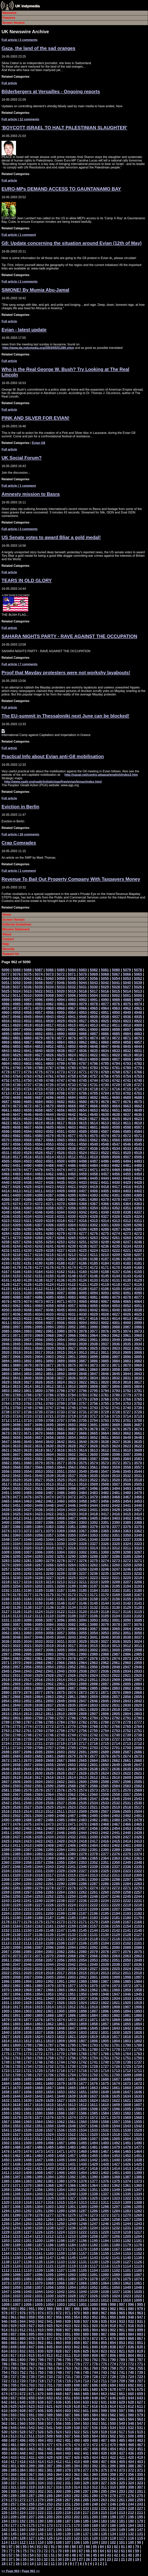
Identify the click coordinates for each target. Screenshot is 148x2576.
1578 (28, 2117)
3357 (50, 1535)
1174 (39, 2249)
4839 (50, 1051)
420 (131, 2457)
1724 (138, 2066)
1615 (50, 2105)
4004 (83, 1323)
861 (50, 2343)
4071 (61, 1301)
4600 (105, 1127)
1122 (39, 2266)
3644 (39, 1442)
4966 (83, 1008)
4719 (83, 1089)
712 (95, 2381)
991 (32, 2309)
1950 (83, 1994)
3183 (105, 1590)
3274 (105, 1561)
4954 (72, 1012)
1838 (28, 2032)
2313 (94, 1875)
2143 (105, 1930)
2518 (127, 1807)
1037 (116, 2292)
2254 (28, 1896)
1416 (94, 2168)
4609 (6, 1127)
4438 (28, 1182)
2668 (50, 1760)
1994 (28, 1981)
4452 (17, 1178)
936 (95, 2321)
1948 (105, 1994)
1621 (127, 2100)
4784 (83, 1068)
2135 (50, 1935)
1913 (61, 2007)
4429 (127, 1182)
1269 (138, 2215)
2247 (105, 1896)
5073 (50, 974)
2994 (39, 1654)
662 (113, 2394)
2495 (94, 1816)
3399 (17, 1522)
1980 (39, 1986)
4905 (39, 1029)
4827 (39, 1055)
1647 (127, 2092)
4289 (94, 1229)
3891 (39, 1361)
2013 (105, 1973)
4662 (138, 1106)
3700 (138, 1420)
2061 (6, 1960)
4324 (138, 1216)
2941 (50, 1671)
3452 (6, 1505)
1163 (17, 2253)
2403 (105, 1845)
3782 (94, 1395)
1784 (50, 2049)
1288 (72, 2211)
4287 (116, 1229)
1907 (127, 2007)
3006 (50, 1650)
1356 (39, 2190)
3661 (138, 1433)
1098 (17, 2275)
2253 (39, 1896)
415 (32, 2462)
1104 (94, 2270)
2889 (50, 1688)
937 (86, 2321)
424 (95, 2457)
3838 (50, 1378)
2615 (61, 1777)
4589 (83, 1131)
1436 (17, 2164)
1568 (138, 2117)
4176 (50, 1267)
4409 (61, 1191)
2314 (83, 1875)
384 (23, 2470)
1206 (116, 2236)
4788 (39, 1068)
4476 (39, 1170)
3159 (83, 1599)
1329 (50, 2198)
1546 (94, 2126)
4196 (116, 1259)
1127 (127, 2262)
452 (131, 2449)
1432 (61, 2164)
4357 (61, 1208)
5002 (116, 995)
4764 (17, 1076)
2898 (94, 1684)
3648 (138, 1437)
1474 (28, 2151)
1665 (72, 2088)
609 (14, 2411)
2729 (94, 1739)
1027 (83, 2296)
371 (140, 2470)
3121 (72, 1612)
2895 (127, 1684)
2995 (28, 1654)
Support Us (10, 953)
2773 (39, 1726)
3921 (138, 1348)
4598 (127, 1127)
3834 (94, 1378)
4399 (28, 1195)
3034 (28, 1641)
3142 (127, 1603)
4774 (50, 1072)
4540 (50, 1148)
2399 (6, 1850)
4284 (6, 1233)
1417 (83, 2168)
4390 (127, 1195)
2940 (61, 1671)
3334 (17, 1544)
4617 (61, 1123)
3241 (39, 1573)
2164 (17, 1926)
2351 (105, 1862)
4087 (28, 1297)
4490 (28, 1165)
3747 (50, 1408)
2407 (61, 1845)
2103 (116, 1943)
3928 (61, 1348)
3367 (83, 1531)
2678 (83, 1756)
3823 (72, 1382)
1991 (61, 1981)
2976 (94, 1658)
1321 (138, 2198)
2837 (50, 1705)
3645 (28, 1442)
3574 (94, 1463)
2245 (127, 1896)
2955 (39, 1667)
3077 (127, 1624)
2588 (72, 1786)
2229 (17, 1905)
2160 (61, 1926)
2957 (17, 1667)
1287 (83, 2211)
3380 (83, 1527)
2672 (6, 1760)
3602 (72, 1454)
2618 (28, 1777)
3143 (116, 1603)
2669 (39, 1760)
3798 (61, 1391)
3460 (61, 1501)
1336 (116, 2194)
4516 (28, 1157)
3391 (105, 1522)
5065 (138, 974)
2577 (50, 1790)
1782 (72, 2049)
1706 (50, 2075)
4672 (28, 1106)
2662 (116, 1760)
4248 (116, 1242)
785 (14, 2364)
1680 (50, 2083)
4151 (39, 1276)
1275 (72, 2215)
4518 (6, 1157)
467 (140, 2445)
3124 (39, 1612)
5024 (17, 991)
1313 (83, 2202)
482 (5, 2445)
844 (59, 2347)
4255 (39, 1242)
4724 (28, 1089)
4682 (61, 1102)
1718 (61, 2071)
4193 (6, 1263)
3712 (6, 1420)
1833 (83, 2032)
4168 (138, 1267)
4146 (94, 1276)
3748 (39, 1408)
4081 (94, 1297)
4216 (39, 1255)
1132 (72, 2262)
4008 (39, 1323)
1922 (105, 2003)
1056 (50, 2287)
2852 (28, 1701)
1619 (6, 2105)
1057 (39, 2287)
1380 (61, 2181)
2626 (83, 1773)
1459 (50, 2156)
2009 (6, 1977)
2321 (6, 1875)
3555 (17, 1471)
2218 (138, 1905)
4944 (39, 1017)
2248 (94, 1896)
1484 (61, 2147)
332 (59, 2483)
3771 (72, 1399)
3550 (72, 1471)
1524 (50, 2134)
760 (95, 2368)
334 (41, 2483)
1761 (17, 2058)
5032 (72, 987)
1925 (72, 2003)
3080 (94, 1624)
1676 (94, 2083)
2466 (127, 1824)
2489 (17, 1820)
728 (95, 2377)
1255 (6, 2224)
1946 (127, 1994)
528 (23, 2432)
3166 (6, 1599)
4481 (127, 1165)
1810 (50, 2041)
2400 (138, 1845)
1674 (116, 2083)
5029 (105, 987)
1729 (83, 2066)
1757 (61, 2058)
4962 (127, 1008)
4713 (6, 1093)
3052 (116, 1633)
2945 (6, 1671)
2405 (83, 1845)
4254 (50, 1242)
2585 (105, 1786)
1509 (72, 2139)
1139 (138, 2258)
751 (32, 2372)
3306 (39, 1552)
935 (104, 2321)
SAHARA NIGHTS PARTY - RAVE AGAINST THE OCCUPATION (69, 636)
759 (104, 2368)
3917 (39, 1352)
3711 (17, 1420)
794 (77, 2360)
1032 (28, 2296)
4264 (83, 1238)
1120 (61, 2266)
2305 (39, 1879)
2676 (105, 1756)
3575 (83, 1463)
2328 (72, 1871)
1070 (39, 2283)
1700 (116, 2075)
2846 (94, 1701)
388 (131, 2466)
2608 (138, 1777)
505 (86, 2436)
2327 (83, 1871)
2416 (105, 1841)
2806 (105, 1714)
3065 (116, 1629)
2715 (105, 1743)
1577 (39, 2117)
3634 (6, 1446)
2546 (105, 1799)
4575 (94, 1136)
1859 (83, 2024)
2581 (6, 1790)
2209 (94, 1909)
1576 (50, 2117)
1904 (17, 2011)
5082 (94, 970)
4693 (83, 1097)
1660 (127, 2088)
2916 (39, 1680)
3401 (138, 1518)
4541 (39, 1148)
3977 (94, 1331)
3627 (83, 1446)
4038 (138, 1310)
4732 (83, 1085)
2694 (50, 1752)
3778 (138, 1395)
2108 (61, 1943)
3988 (116, 1327)
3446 (72, 1505)
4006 (61, 1323)
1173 (50, 2249)
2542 (6, 1803)
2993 (50, 1654)
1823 (50, 2037)
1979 (50, 1986)
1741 (94, 2062)
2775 (17, 1726)
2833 (94, 1705)
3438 (17, 1510)
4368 (83, 1204)
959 (32, 2317)
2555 (6, 1799)
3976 (105, 1331)
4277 (83, 1233)
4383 (61, 1199)
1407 (50, 2173)
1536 (61, 2130)
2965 (72, 1663)
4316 (83, 1221)
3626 (94, 1446)
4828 (28, 1055)
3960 (138, 1335)
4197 (105, 1259)
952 (95, 2317)
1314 (72, 2202)
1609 (116, 2105)
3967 (61, 1335)
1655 (39, 2092)
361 (86, 2474)
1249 (72, 2224)
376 (95, 2470)
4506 (138, 1157)
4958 (28, 1012)
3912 (94, 1352)
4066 (116, 1301)
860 (59, 2343)
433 (14, 2457)
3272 (127, 1561)
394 (77, 2466)
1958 (138, 1990)
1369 (39, 2185)
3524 (72, 1480)
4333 (39, 1216)
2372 (17, 1858)
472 (95, 2445)
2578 (39, 1790)
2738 (138, 1735)
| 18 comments (20, 834)
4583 (6, 1136)
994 (5, 2309)
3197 (94, 1586)
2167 (127, 1922)
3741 (116, 1408)
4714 (138, 1089)
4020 (50, 1318)
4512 (72, 1157)
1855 (127, 2024)
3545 (127, 1471)
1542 (138, 2126)
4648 (6, 1114)
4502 (39, 1161)
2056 (61, 1960)
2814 (17, 1714)
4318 (61, 1221)
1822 (61, 2037)
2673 (138, 1756)
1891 (17, 2015)
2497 (72, 1816)
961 (14, 2317)
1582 (127, 2113)
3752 (138, 1403)
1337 (105, 2194)
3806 (116, 1386)
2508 (94, 1811)
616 (95, 2406)
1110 (28, 2270)
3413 (6, 1518)
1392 (72, 2177)
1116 (105, 2266)
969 (86, 2313)
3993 (61, 1327)
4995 (50, 1000)
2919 (6, 1680)
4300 (116, 1225)
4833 (116, 1051)
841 (86, 2347)
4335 (17, 1216)
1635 (116, 2096)
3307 (28, 1552)
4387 (17, 1199)
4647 (17, 1114)
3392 (94, 1522)
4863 (72, 1042)
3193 (138, 1586)
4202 (50, 1259)
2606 (17, 1782)
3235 (105, 1573)
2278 (50, 1888)
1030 (50, 2296)
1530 (127, 2130)
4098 (50, 1293)
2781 (94, 1722)
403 (140, 2462)
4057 (72, 1306)
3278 (61, 1561)
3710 (28, 1420)
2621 (138, 1773)
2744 (72, 1735)
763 (68, 2368)
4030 (83, 1314)
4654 (83, 1110)
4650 (127, 1110)
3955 (50, 1340)
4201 (61, 1259)
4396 (61, 1195)
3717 (94, 1416)
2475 (28, 1824)
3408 (61, 1518)
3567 (28, 1467)
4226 (72, 1250)
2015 (83, 1973)
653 (50, 2398)
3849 (72, 1374)
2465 (138, 1824)
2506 (116, 1811)
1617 (28, 2105)
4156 (127, 1272)
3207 (127, 1582)
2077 (116, 1952)
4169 (127, 1267)
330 (77, 2483)
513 (14, 2436)
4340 (105, 1212)
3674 (138, 1429)
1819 (94, 2037)
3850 (61, 1374)
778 (77, 2364)
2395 (50, 1850)
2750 (6, 1735)
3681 (61, 1429)
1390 (94, 2177)
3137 (39, 1607)
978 (5, 2313)
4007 (50, 1323)
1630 (28, 2100)
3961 (127, 1335)
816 (23, 2355)
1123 (28, 2266)
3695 (50, 1425)
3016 (83, 1646)
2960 (127, 1663)
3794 (105, 1391)
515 (140, 2432)
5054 (116, 978)
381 (50, 2470)
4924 (116, 1021)
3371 (39, 1531)
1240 (28, 2228)
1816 (127, 2037)
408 (95, 2462)
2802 (6, 1718)
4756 (105, 1076)
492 (59, 2440)
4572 (127, 1136)
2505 (127, 1811)
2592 (28, 1786)
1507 (94, 2139)
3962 (116, 1335)
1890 (28, 2015)
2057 (50, 1960)
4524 (83, 1153)
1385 (6, 2181)
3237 (83, 1573)
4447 (72, 1178)
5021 (50, 991)
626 (5, 2406)
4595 (17, 1131)
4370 (61, 1204)
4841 (28, 1051)
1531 (116, 2130)
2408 (50, 1845)
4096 (72, 1293)
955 (68, 2317)
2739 (127, 1735)
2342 (61, 1867)
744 (95, 2372)
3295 (17, 1556)
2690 (94, 1752)
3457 (94, 1501)
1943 (17, 1998)
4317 (72, 1221)
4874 (94, 1038)
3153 (6, 1603)
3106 (94, 1616)
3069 (72, 1629)
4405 (105, 1191)
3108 (72, 1616)
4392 (105, 1195)
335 (32, 2483)
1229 (6, 2232)
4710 (39, 1093)
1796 (61, 2045)
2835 (72, 1705)
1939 (61, 1998)
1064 (105, 2283)
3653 (83, 1437)
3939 (83, 1344)
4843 (6, 1051)
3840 (28, 1378)
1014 (83, 2300)
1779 (105, 2049)
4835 (94, 1051)
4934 (6, 1021)
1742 (83, 2062)
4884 (127, 1034)
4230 (28, 1250)
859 (68, 2343)
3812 (50, 1386)
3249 (94, 1569)
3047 (28, 1637)
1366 (72, 2185)
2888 (61, 1688)
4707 (72, 1093)
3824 (61, 1382)
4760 (61, 1076)
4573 (116, 1136)
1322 (127, 2198)
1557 (116, 2122)
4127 (17, 1284)
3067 (94, 1629)
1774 (17, 2054)
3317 (61, 1548)
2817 (127, 1709)
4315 (94, 1221)
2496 (83, 1816)
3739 (138, 1408)
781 (50, 2364)
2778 (127, 1722)
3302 (83, 1552)
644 (131, 2398)
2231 (138, 1901)
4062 (17, 1306)
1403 (94, 2173)
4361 (17, 1208)
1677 (83, 2083)
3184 (94, 1590)
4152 (28, 1276)
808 (95, 2355)
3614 (83, 1450)
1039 (94, 2292)
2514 (28, 1811)
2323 (127, 1871)
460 (59, 2449)
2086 (17, 1952)
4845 (127, 1046)
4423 (50, 1187)
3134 (72, 1607)
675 (140, 2389)
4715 (127, 1089)
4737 (28, 1085)
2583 (127, 1786)
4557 (6, 1144)
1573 (83, 2117)
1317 (39, 2202)
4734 (61, 1085)
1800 (17, 2045)
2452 (138, 1828)
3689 (116, 1425)
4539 (61, 1148)
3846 (105, 1374)
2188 (39, 1918)
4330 (72, 1216)
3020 (39, 1646)
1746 (39, 2062)
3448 (50, 1505)
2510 (72, 1811)
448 (23, 2453)
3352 (105, 1535)
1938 (72, 1998)
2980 (50, 1658)
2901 (61, 1684)
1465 (127, 2151)
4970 (39, 1008)
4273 (127, 1233)
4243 (28, 1246)
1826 (17, 2037)
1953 (50, 1994)
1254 (17, 2224)
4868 (17, 1042)
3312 (116, 1548)
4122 (72, 1284)
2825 (39, 1709)
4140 (17, 1280)
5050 (17, 983)
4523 (94, 1153)
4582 (17, 1136)
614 (113, 2406)
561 (14, 2423)
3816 (6, 1386)
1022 (138, 2296)
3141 (138, 1603)
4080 (105, 1297)
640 (23, 2402)
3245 (138, 1569)
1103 (105, 2270)
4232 (6, 1250)
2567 (17, 1794)
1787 (17, 2049)
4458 (94, 1174)
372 (131, 2470)
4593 (39, 1131)
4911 (116, 1025)
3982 (39, 1331)
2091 (105, 1947)
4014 (116, 1318)
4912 (105, 1025)
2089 (127, 1947)
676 (131, 2389)
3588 (83, 1459)
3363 (127, 1531)
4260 (127, 1238)
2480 (116, 1820)
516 (131, 2432)
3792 (127, 1391)
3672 (17, 1433)
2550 (61, 1799)
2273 (105, 1888)
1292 (28, 2211)
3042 (83, 1637)
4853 (39, 1046)
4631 (50, 1119)
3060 (28, 1633)
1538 (39, 2130)
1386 (138, 2177)
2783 (72, 1722)
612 (131, 2406)
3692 (83, 1425)
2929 (39, 1675)
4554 (39, 1144)
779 (68, 2364)
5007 (61, 995)
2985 (138, 1654)
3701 (127, 1420)
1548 (72, 2126)
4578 (61, 1136)
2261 (94, 1892)
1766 (105, 2054)
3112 (28, 1616)
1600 (72, 2109)
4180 (6, 1267)
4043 (83, 1310)
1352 (83, 2190)
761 (86, 2368)
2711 (6, 1748)
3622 (138, 1446)
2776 (6, 1726)
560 (23, 2423)
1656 (28, 2092)
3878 (39, 1365)
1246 (105, 2224)
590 (41, 2415)
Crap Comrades (19, 842)
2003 (72, 1977)
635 (68, 2402)
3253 (50, 1569)
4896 (138, 1029)
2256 (6, 1896)
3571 (127, 1463)
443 (68, 2453)
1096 (39, 2275)
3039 (116, 1637)
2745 (61, 1735)
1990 (72, 1981)
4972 (17, 1008)
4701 (138, 1093)
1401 (116, 2173)
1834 (72, 2032)
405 (122, 2462)
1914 (50, 2007)
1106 (72, 2270)
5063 (17, 978)
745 (86, 2372)
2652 (83, 1765)
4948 (138, 1012)
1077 (105, 2279)
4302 (94, 1225)
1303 (50, 2207)
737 (14, 2377)
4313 (116, 1221)
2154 (127, 1926)
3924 (105, 1348)
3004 (72, 1650)
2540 (28, 1803)
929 (14, 2326)
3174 (61, 1595)
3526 (50, 1480)
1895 (116, 2011)
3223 (94, 1578)
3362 (138, 1531)
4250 (94, 1242)
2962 (105, 1663)
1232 (116, 2228)
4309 (17, 1225)
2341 (72, 1867)
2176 (28, 1922)
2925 (83, 1675)
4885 (116, 1034)
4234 (127, 1246)
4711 (28, 1093)
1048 (138, 2287)
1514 (17, 2139)
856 (95, 2343)
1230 (138, 2228)
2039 (105, 1964)
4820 (116, 1055)
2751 (138, 1731)
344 (95, 2479)
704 (23, 2385)
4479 (6, 1170)
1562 (61, 2122)
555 (68, 2423)
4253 (61, 1242)
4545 (138, 1144)
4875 (83, 1038)
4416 (127, 1187)
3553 (39, 1471)
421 (122, 2457)
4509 (105, 1157)
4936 (127, 1017)
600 (95, 2411)
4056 (83, 1306)
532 (131, 2428)
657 (14, 2398)
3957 (28, 1340)
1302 (61, 2207)
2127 (138, 1935)
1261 (83, 2219)
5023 (28, 991)
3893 (17, 1361)
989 (50, 2309)
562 (5, 2423)
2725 (138, 1739)
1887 (61, 2015)
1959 (127, 1990)
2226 (50, 1905)
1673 (127, 2083)
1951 (72, 1994)
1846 (83, 2028)
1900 (61, 2011)
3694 (61, 1425)
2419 (72, 1841)
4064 (138, 1301)
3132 (94, 1607)
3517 (6, 1484)
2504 (138, 1811)
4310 (6, 1225)
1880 (138, 2015)
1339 (83, 2194)
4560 (116, 1140)
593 (14, 2415)
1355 (50, 2190)
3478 (6, 1497)
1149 (28, 2258)
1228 (17, 2232)
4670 (50, 1106)
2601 (72, 1782)
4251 (83, 1242)
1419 (61, 2168)
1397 (17, 2177)
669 (50, 2394)
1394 (50, 2177)
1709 (17, 2075)
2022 (6, 1973)
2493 (116, 1816)
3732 (72, 1412)
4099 (39, 1293)
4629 (72, 1119)
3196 (105, 1586)
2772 (50, 1726)
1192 (127, 2241)
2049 (138, 1960)
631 (104, 2402)
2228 (28, 1905)
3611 (116, 1450)
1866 (6, 2024)
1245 (116, 2224)
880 (23, 2338)
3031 (61, 1641)
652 (59, 2398)
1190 (6, 2245)
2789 (6, 1722)
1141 (116, 2258)
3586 (105, 1459)
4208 (127, 1255)
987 (68, 2309)
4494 (127, 1161)
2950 (94, 1667)
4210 (105, 1255)
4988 (127, 1000)
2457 (83, 1828)
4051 (138, 1306)
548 (131, 2423)
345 (86, 2479)
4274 (116, 1233)
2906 (6, 1684)
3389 (127, 1522)
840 (95, 2347)
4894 (17, 1034)
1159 (61, 2253)
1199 (50, 2241)
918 (113, 2326)
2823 (61, 1709)
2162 (39, 1926)
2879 (17, 1692)
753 (14, 2372)
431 (32, 2457)
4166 (17, 1272)
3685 (17, 1429)
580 (131, 2415)
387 (140, 2466)
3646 (17, 1442)
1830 (116, 2032)
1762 (6, 2058)
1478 (127, 2147)
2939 (72, 1671)
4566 (50, 1140)
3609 (138, 1450)
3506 (127, 1484)
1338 (94, 2194)
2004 (61, 1977)
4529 (28, 1153)
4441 (138, 1178)
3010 (6, 1650)
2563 (61, 1794)
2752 (127, 1731)
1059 (17, 2287)
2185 (72, 1918)
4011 (6, 1323)
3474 (50, 1497)
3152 (17, 1603)
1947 (116, 1994)
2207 (116, 1909)
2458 (72, 1828)
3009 (17, 1650)
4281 (39, 1233)
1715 (94, 2071)
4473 (72, 1170)
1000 (94, 2304)
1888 (50, 2015)
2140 (138, 1930)
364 (59, 2474)
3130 (116, 1607)
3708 (50, 1420)
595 (140, 2411)
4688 (138, 1097)
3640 (83, 1442)
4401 (6, 1195)
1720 (39, 2071)
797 (50, 2360)
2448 (39, 1833)
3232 (138, 1573)
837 (122, 2347)
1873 (72, 2020)
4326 (116, 1216)
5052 (138, 978)
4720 (72, 1089)
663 (104, 2394)
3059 (39, 1633)
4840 (39, 1051)
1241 (17, 2228)
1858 (94, 2024)
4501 (50, 1161)
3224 (83, 1578)
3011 (138, 1646)
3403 (116, 1518)
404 (131, 2462)
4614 (94, 1123)
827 (68, 2351)
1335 (127, 2194)
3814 (28, 1386)
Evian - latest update (24, 329)
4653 (94, 1110)
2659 (6, 1765)
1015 (72, 2300)
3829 (6, 1382)
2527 (28, 1807)
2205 (138, 1909)
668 (59, 2394)
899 (140, 2330)
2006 (39, 1977)
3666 (83, 1433)
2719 (61, 1743)
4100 (28, 1293)
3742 (105, 1408)
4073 (39, 1301)
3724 (17, 1416)
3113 (17, 1616)
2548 (83, 1799)
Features (8, 17)
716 (59, 2381)
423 (104, 2457)
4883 (138, 1034)
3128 (138, 1607)
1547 (83, 2126)
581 (122, 2415)
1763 (138, 2054)
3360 (17, 1535)
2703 (94, 1748)
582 (113, 2415)
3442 (116, 1505)
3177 (28, 1595)
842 (77, 2347)
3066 (105, 1629)
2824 (50, 1709)
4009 (28, 1323)
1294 (6, 2211)
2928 (50, 1675)
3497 (83, 1488)
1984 (138, 1981)
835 (140, 2347)
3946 (6, 1344)
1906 (138, 2007)
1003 (61, 2304)
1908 (116, 2007)
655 (32, 2398)
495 (32, 2440)
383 (32, 2470)
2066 (94, 1956)
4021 (39, 1318)
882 (5, 2338)
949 (122, 2317)
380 (59, 2470)
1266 (28, 2219)
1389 (105, 2177)
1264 (50, 2219)
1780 (94, 2049)
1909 (105, 2007)
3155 (127, 1599)
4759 (72, 1076)
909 (50, 2330)
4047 (39, 1310)
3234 (116, 1573)
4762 (39, 1076)
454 (113, 2449)
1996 (6, 1981)
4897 (127, 1029)
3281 (28, 1561)
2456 (94, 1828)
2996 (17, 1654)
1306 (17, 2207)
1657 (17, 2092)
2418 (83, 1841)
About (6, 934)
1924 (83, 2003)
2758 (61, 1731)
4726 (6, 1089)
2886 (83, 1688)
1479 (116, 2147)
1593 (6, 2113)
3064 (127, 1629)
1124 (17, 2266)
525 (50, 2432)
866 (5, 2343)
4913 (94, 1025)
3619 (28, 1450)
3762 (28, 1403)
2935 (116, 1671)
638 (41, 2402)
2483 (83, 1820)
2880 (6, 1692)
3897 (116, 1357)
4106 (105, 1289)
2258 (127, 1892)
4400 (17, 1195)
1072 (17, 2283)
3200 (61, 1586)
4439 (17, 1182)
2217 (6, 1909)
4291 (72, 1229)
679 (104, 2389)
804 (131, 2355)
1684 (6, 2083)
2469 (94, 1824)
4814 (39, 1059)
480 (23, 2445)
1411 (6, 2173)
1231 (127, 2228)
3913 (83, 1352)
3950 (105, 1340)
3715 (116, 1416)
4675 (138, 1102)
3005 (61, 1650)
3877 (50, 1365)
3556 (6, 1471)
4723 (39, 1089)
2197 (83, 1913)
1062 (127, 2283)
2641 (61, 1769)
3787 (39, 1395)
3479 (138, 1493)
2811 (50, 1714)
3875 (72, 1365)
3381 (72, 1527)
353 (14, 2479)
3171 (94, 1595)
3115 (138, 1612)
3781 (105, 1395)
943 (32, 2321)
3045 (50, 1637)
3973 (138, 1331)
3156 (116, 1599)
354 (5, 2479)
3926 (83, 1348)
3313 (105, 1548)
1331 (28, 2198)
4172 (94, 1267)
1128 (116, 2262)
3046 (39, 1637)
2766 (116, 1726)
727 (104, 2377)
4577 (72, 1136)
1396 (28, 2177)
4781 (116, 1068)
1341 (61, 2194)
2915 (50, 1680)
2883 (116, 1688)
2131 (94, 1935)
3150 (39, 1603)
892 (59, 2334)
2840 (17, 1705)
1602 (50, 2109)
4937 (116, 1017)
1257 (127, 2219)
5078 (138, 970)
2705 (72, 1748)
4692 (94, 1097)
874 (77, 2338)
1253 (28, 2224)
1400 (127, 2173)
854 (113, 2343)
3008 (28, 1650)
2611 (105, 1777)
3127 (6, 1612)
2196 (94, 1913)
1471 (61, 2151)
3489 (28, 1493)
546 (5, 2428)
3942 (50, 1344)
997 (122, 2304)
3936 (116, 1344)
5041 (116, 983)
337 (14, 2483)
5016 (105, 991)
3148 (61, 1603)
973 (50, 2313)
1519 (105, 2134)
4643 (61, 1114)
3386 (17, 1527)
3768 (105, 1399)
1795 (72, 2045)
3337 (127, 1539)
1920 (127, 2003)
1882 (116, 2015)
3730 (94, 1412)
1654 (50, 2092)
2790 (138, 1718)
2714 (116, 1743)
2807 (94, 1714)
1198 (61, 2241)
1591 (28, 2113)
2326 (94, 1871)
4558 (138, 1140)
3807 (105, 1386)
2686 (138, 1752)
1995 (17, 1981)
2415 (116, 1841)
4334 (28, 1216)
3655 (61, 1437)
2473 (50, 1824)
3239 (61, 1573)
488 (95, 2440)
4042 (94, 1310)
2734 (39, 1739)
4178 (28, 1267)
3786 (50, 1395)
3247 (116, 1569)
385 (14, 2470)
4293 (50, 1229)
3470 (94, 1497)
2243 (6, 1901)
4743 (105, 1080)
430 (41, 2457)
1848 (61, 2028)
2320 (17, 1875)
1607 (138, 2105)
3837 (61, 1378)
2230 (6, 1905)
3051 (127, 1633)
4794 (116, 1063)
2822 (72, 1709)
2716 (94, 1743)
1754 (94, 2058)
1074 (138, 2279)
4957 (39, 1012)
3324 (127, 1544)
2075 (138, 1952)
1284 (116, 2211)
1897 (94, 2011)
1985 (127, 1981)
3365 (105, 1531)
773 (122, 2364)
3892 (28, 1361)
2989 (94, 1654)
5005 (83, 995)
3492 (138, 1488)
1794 (83, 2045)
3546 (116, 1471)
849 (14, 2347)
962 (5, 2317)
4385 (39, 1199)
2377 (105, 1854)
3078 (116, 1624)
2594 (6, 1786)
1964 (72, 1990)
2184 (83, 1918)
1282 (138, 2211)
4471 (94, 1170)
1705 (61, 2075)
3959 (6, 1340)
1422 (28, 2168)
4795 (105, 1063)
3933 (6, 1348)
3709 (39, 1420)
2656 (39, 1765)
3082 (72, 1624)
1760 (28, 2058)
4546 (127, 1144)
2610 (116, 1777)
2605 (28, 1782)
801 (14, 2360)
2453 (127, 1828)
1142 (105, 2258)
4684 (39, 1102)
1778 (116, 2049)
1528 (6, 2134)
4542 (28, 1148)
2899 (83, 1684)
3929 (50, 1348)
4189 (50, 1263)
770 (5, 2368)
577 (14, 2419)
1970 (6, 1990)
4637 (127, 1114)
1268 (6, 2219)
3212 (72, 1582)
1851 (28, 2028)
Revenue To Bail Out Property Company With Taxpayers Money (71, 879)
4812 (61, 1059)
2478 (138, 1820)
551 (104, 2423)
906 (77, 2330)
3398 (28, 1522)
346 (77, 2479)
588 (59, 2415)
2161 (50, 1926)
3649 (127, 1437)
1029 (61, 2296)
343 (104, 2479)
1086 (6, 2279)
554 (77, 2423)
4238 (83, 1246)
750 (41, 2372)
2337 (116, 1867)
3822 (83, 1382)
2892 (17, 1688)
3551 (61, 1471)
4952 (94, 1012)
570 (77, 2419)
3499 (61, 1488)
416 (23, 2462)
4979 (83, 1004)
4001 (116, 1323)
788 (131, 2360)
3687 (138, 1425)
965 (122, 2313)
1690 (83, 2079)
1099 (6, 2275)
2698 (6, 1752)
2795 (83, 1718)
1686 (127, 2079)
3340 (94, 1539)
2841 (6, 1705)
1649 (105, 2092)
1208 (94, 2236)
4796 (94, 1063)
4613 (105, 1123)
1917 (17, 2007)
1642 (39, 2096)
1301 (72, 2207)
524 (59, 2432)
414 (41, 2462)
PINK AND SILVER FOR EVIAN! (35, 418)
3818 (127, 1382)
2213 (50, 1909)
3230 (17, 1578)
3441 (127, 1505)
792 (95, 2360)
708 (131, 2381)
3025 (127, 1641)
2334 (6, 1871)
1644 (17, 2096)
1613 (72, 2105)
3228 (39, 1578)
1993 (39, 1981)
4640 (94, 1114)
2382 (50, 1854)
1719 (50, 2071)
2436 (28, 1837)
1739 (116, 2062)
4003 (94, 1323)
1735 (17, 2066)
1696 (17, 2079)
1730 (72, 2066)
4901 (83, 1029)
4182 (127, 1263)
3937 (105, 1344)
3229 (28, 1578)
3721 (50, 1416)
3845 (116, 1374)
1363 (105, 2185)
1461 (28, 2156)
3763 (17, 1403)
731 (68, 2377)
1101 (127, 2270)
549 (122, 2423)
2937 (94, 1671)
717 (50, 2381)
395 (68, 2466)
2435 (39, 1837)
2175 (39, 1922)
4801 (39, 1063)
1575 (61, 2117)
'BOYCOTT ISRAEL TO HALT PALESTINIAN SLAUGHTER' (64, 127)
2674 (127, 1756)
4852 (50, 1046)
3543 (6, 1476)
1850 (39, 2028)
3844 (127, 1374)
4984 (28, 1004)
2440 (127, 1833)
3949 (116, 1340)
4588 (94, 1131)
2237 (72, 1901)
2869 (127, 1692)
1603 (39, 2109)
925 (50, 2326)
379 (68, 2470)
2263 (72, 1892)
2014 (94, 1973)
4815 (28, 1059)
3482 (105, 1493)
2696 (28, 1752)
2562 (72, 1794)
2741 (105, 1735)
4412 (28, 1191)
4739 (6, 1085)
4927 (83, 1021)
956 (59, 2317)
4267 (50, 1238)
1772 (39, 2054)
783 (32, 2364)
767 (32, 2368)
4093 (105, 1293)
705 (14, 2385)
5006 (72, 995)
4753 (138, 1076)
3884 (116, 1361)
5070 (83, 974)
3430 (105, 1510)
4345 (50, 1212)
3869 (138, 1365)
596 (131, 2411)
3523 (83, 1480)
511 (32, 2436)
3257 (6, 1569)
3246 (127, 1569)
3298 (127, 1552)
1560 (83, 2122)
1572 (94, 2117)
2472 (61, 1824)
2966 (61, 1663)
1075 (127, 2279)
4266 (61, 1238)
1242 (6, 2228)
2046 (28, 1964)
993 (14, 2309)
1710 (6, 2075)
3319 (39, 1548)
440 (95, 2453)
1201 (28, 2241)
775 (104, 2364)
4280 (50, 1233)
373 (122, 2470)
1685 (138, 2079)
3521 (105, 1480)
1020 (17, 2300)
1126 (138, 2262)
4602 (83, 1127)
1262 (72, 2219)
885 (122, 2334)
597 (122, 2411)
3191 (17, 1590)
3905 (28, 1357)
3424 (28, 1514)
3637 (116, 1442)
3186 (72, 1590)
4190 (39, 1263)
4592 (50, 1131)
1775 (6, 2054)
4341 (94, 1212)
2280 (28, 1888)
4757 (94, 1076)
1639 (72, 2096)
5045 (72, 983)
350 (41, 2479)
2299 (105, 1879)
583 (104, 2415)
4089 (6, 1297)
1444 (72, 2160)
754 (5, 2372)
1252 (39, 2224)
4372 (39, 1204)
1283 (127, 2211)
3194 (127, 1586)
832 (23, 2351)
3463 (28, 1501)
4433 (83, 1182)
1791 (116, 2045)
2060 (17, 1960)
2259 (116, 1892)
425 (86, 2457)
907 (68, 2330)
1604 (28, 2109)
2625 (94, 1773)
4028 (105, 1314)
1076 (116, 2279)
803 (140, 2355)
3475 (39, 1497)
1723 (6, 2071)
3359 (28, 1535)
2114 (138, 1939)
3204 (17, 1586)
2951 (83, 1667)
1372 (6, 2185)
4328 (94, 1216)
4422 (61, 1187)
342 (113, 2479)
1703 (83, 2075)
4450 (39, 1178)
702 (41, 2385)
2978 (72, 1658)
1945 (138, 1994)
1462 (17, 2156)
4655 (72, 1110)
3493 (127, 1488)
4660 (17, 1110)
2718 (72, 1743)
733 (50, 2377)
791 (104, 2360)
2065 (105, 1956)
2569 (138, 1790)
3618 (39, 1450)
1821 (72, 2037)
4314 (105, 1221)
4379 (105, 1199)
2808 (83, 1714)
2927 (61, 1675)
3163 (39, 1599)
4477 (28, 1170)
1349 (116, 2190)
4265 (72, 1238)
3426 (6, 1514)
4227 (61, 1250)
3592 (39, 1459)
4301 (105, 1225)
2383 (39, 1854)
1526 (28, 2134)
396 (59, 2466)
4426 (17, 1187)
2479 (127, 1820)
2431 (83, 1837)
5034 (50, 987)
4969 (50, 1008)
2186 (61, 1918)
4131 (116, 1280)
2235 (94, 1901)
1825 (28, 2037)
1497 (61, 2143)
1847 (72, 2028)
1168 (105, 2249)
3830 (138, 1378)
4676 (127, 1102)
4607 (28, 1127)
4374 (17, 1204)
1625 (83, 2100)
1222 (83, 2232)
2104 (105, 1943)
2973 (127, 1658)
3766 (127, 1399)
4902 (72, 1029)
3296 (6, 1556)
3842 (6, 1378)
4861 (94, 1042)
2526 (39, 1807)
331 (68, 2483)
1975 (94, 1986)
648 (95, 2398)
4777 (17, 1072)
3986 (138, 1327)
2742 (94, 1735)
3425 (17, 1514)
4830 (6, 1055)
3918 (28, 1352)
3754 (116, 1403)
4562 (94, 1140)
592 (23, 2415)
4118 (116, 1284)
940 (59, 2321)
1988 (94, 1981)
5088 (28, 970)
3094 (83, 1620)
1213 (39, 2236)
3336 (138, 1539)
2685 (6, 1756)
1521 (83, 2134)
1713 (116, 2071)
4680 (83, 1102)
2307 (17, 1879)
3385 (28, 1527)
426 (77, 2457)
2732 (61, 1739)
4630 (61, 1119)
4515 (39, 1157)
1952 (61, 1994)
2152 (6, 1930)
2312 (105, 1875)
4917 (50, 1025)
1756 (72, 2058)
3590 (61, 1459)
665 (86, 2394)
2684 (17, 1756)
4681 (72, 1102)
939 (68, 2321)
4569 (17, 1140)
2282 (6, 1888)
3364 (116, 1531)
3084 (50, 1624)
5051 (6, 983)
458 (77, 2449)
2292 (39, 1884)
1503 (138, 2139)
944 (23, 2321)
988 (59, 2309)
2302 (72, 1879)
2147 (61, 1930)
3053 (105, 1633)
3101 (6, 1620)
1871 (94, 2020)
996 (131, 2304)
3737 (17, 1412)
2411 (17, 1845)
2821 (83, 1709)
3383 (50, 1527)
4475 (50, 1170)
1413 (127, 2168)
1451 (138, 2156)
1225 (50, 2232)
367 (32, 2474)
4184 (105, 1263)
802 (5, 2360)
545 (14, 2428)
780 (59, 2364)
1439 (127, 2160)
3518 (138, 1480)
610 (5, 2411)
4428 (138, 1182)
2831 (116, 1705)
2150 (28, 1930)
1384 (17, 2181)
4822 (94, 1055)
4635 (6, 1119)
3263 (83, 1565)
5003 (105, 995)
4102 (6, 1293)
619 (68, 2406)
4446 (83, 1178)
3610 (127, 1450)
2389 (116, 1850)
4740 (138, 1080)
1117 (94, 2266)
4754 (127, 1076)
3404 (105, 1518)
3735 (39, 1412)
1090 (105, 2275)
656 (23, 2398)
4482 (116, 1165)
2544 (127, 1799)
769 (14, 2368)
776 (95, 2364)
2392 (83, 1850)
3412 (17, 1518)
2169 (105, 1922)
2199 (61, 1913)
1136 (28, 2262)
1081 (61, 2279)
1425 (138, 2164)
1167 (116, 2249)
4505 (6, 1161)
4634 (17, 1119)
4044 (72, 1310)
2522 (83, 1807)
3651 (105, 1437)
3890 (50, 1361)
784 (23, 2364)
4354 (94, 1208)
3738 (6, 1412)
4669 (61, 1106)
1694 (39, 2079)
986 (77, 2309)
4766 (138, 1072)
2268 (17, 1892)
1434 (39, 2164)
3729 (105, 1412)
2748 (28, 1735)
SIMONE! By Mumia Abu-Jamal (35, 289)
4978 (94, 1004)
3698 (17, 1425)
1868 (127, 2020)
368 (23, 2474)
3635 (138, 1442)
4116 (138, 1284)
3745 (72, 1408)
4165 (28, 1272)
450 (5, 2453)
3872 (105, 1365)
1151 (6, 2258)
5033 (61, 987)
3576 (72, 1463)
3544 (138, 1471)
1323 (116, 2198)
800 (23, 2360)
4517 (17, 1157)
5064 (6, 978)
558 (41, 2423)
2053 (94, 1960)
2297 (127, 1879)
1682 (28, 2083)
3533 (116, 1476)
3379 (94, 1527)
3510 (83, 1484)
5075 (28, 974)
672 (23, 2394)
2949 (105, 1667)
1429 (94, 2164)
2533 (105, 1803)
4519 (138, 1153)
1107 (61, 2270)
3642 (61, 1442)
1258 (116, 2219)
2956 (28, 1667)
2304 (50, 1879)
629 (122, 2402)
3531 (138, 1476)
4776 (28, 1072)
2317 (50, 1875)
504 (95, 2436)
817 (14, 2355)
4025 (138, 1314)
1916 (28, 2007)
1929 (28, 2003)
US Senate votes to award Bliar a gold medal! (51, 537)
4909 (138, 1025)
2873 (83, 1692)
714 (77, 2381)
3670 (39, 1433)
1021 (6, 2300)
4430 (116, 1182)
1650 (94, 2092)
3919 (17, 1352)
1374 (127, 2181)
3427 (138, 1510)
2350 (116, 1862)
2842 (138, 1701)
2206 (127, 1909)
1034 (6, 2296)
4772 (72, 1072)
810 (77, 2355)
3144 (105, 1603)
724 (131, 2377)
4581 (28, 1136)
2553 (28, 1799)
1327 (72, 2198)
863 (32, 2343)
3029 (83, 1641)
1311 (105, 2202)
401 (14, 2466)
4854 (28, 1046)
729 (86, 2377)
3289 (83, 1556)
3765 (138, 1399)
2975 (105, 1658)
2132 (83, 1935)
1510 (61, 2139)
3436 (39, 1510)
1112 (6, 2270)
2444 (83, 1833)
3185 (83, 1590)
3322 (6, 1548)
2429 (105, 1837)
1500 (28, 2143)
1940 (50, 1998)
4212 (83, 1255)
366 (41, 2474)
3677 (105, 1429)
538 (77, 2428)
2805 (116, 1714)
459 (68, 2449)
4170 (116, 1267)
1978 (61, 1986)
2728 (105, 1739)
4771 (83, 1072)
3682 (50, 1429)
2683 (28, 1756)
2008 (17, 1977)
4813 (50, 1059)
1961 (105, 1990)
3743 (94, 1408)
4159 (94, 1272)
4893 (28, 1034)
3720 (61, 1416)
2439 (138, 1833)
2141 (127, 1930)
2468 (105, 1824)
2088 (138, 1947)
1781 (83, 2049)
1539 (28, 2130)
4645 (39, 1114)
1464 (138, 2151)
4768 (116, 1072)
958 (41, 2317)
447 (32, 2453)
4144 (116, 1276)
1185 (61, 2245)
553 (86, 2423)
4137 (50, 1280)
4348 (17, 1212)
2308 (6, 1879)
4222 (116, 1250)
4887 (94, 1034)
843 (68, 2347)
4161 (72, 1272)
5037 (17, 987)
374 (113, 2470)
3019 (50, 1646)
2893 (6, 1688)
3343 (61, 1539)
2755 (94, 1731)
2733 (50, 1739)
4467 (138, 1170)
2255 (17, 1896)
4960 (6, 1012)
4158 (105, 1272)
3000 (116, 1650)
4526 (61, 1153)
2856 (127, 1697)
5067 (116, 974)
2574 (83, 1790)
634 (77, 2402)
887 (104, 2334)
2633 (6, 1773)
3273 (116, 1561)
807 (104, 2355)
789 (122, 2360)
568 (95, 2419)
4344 (61, 1212)
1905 (6, 2011)
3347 (17, 1539)
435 (140, 2453)
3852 (39, 1374)
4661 (6, 1110)
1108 (50, 2270)
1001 (83, 2304)
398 (41, 2466)
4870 (138, 1038)
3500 (50, 1488)
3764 (6, 1403)
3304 (61, 1552)
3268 (28, 1565)
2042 (72, 1964)
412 (59, 2462)
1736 (6, 2066)
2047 (17, 1964)
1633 (138, 2096)
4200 (72, 1259)
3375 (138, 1527)
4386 (28, 1199)
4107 (94, 1289)
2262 (83, 1892)
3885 (105, 1361)
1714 (105, 2071)
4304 (72, 1225)
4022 (28, 1318)
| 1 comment (19, 234)
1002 (72, 2304)
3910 (116, 1352)
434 (5, 2457)
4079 (116, 1297)
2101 (138, 1943)
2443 (94, 1833)
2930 (28, 1675)
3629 (61, 1446)
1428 (105, 2164)
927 (32, 2326)
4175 (61, 1267)
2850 (50, 1701)
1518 (116, 2134)
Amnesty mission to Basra (31, 494)
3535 (94, 1476)
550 (113, 2423)
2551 (50, 1799)
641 (14, 2402)
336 (23, 2483)
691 (140, 2385)
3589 (72, 1459)
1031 (39, 2296)
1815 (138, 2037)
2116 (116, 1939)
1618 (17, 2105)
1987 (105, 1981)
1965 (61, 1990)
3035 (17, 1641)
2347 (6, 1867)
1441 (105, 2160)
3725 (6, 1416)
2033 (28, 1969)
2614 (72, 1777)
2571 (116, 1790)
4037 (6, 1314)
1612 (83, 2105)
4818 (138, 1055)
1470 (72, 2151)
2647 (138, 1765)
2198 (72, 1913)
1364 (94, 2185)
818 (5, 2355)
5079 (127, 970)
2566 (28, 1794)
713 (86, 2381)
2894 (138, 1684)
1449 (17, 2160)
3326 (105, 1544)
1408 (39, 2173)
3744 (83, 1408)
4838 (61, 1051)
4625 (116, 1119)
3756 (94, 1403)
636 (59, 2402)
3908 (138, 1352)
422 (113, 2457)
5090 (6, 970)
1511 (50, 2139)
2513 (39, 1811)
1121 (50, 2266)
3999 (138, 1323)
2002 (83, 1977)
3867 (17, 1369)
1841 (138, 2028)
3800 (39, 1391)
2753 (116, 1731)
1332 (17, 2198)
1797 (50, 2045)
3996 (28, 1327)
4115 (6, 1289)
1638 (83, 2096)
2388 (127, 1850)
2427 (127, 1837)
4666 (94, 1106)
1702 (94, 2075)
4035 (28, 1314)
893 (50, 2334)
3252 (61, 1569)
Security (8, 949)
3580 (28, 1463)
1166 (127, 2249)
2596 (127, 1782)
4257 (17, 1242)
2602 (61, 1782)
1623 (105, 2100)
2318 (39, 1875)
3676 (116, 1429)
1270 (127, 2215)
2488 (28, 1820)
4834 (105, 1051)
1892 (6, 2015)
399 (32, 2466)
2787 (28, 1722)
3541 (28, 1476)
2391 (94, 1850)
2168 (116, 1922)
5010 (28, 995)
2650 (105, 1765)
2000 (105, 1977)
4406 (94, 1191)
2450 (17, 1833)
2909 (116, 1680)
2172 (72, 1922)
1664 (83, 2088)
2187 (50, 1918)
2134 (61, 1935)
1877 (28, 2020)
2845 (105, 1701)
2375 (127, 1854)
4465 (17, 1174)
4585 (127, 1131)
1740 (105, 2062)
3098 (39, 1620)
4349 (6, 1212)
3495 (105, 1488)
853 (122, 2343)
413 (50, 2462)
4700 (6, 1097)
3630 (50, 1446)
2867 (6, 1697)
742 (113, 2372)
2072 (28, 1956)
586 (77, 2415)
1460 (39, 2156)
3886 (94, 1361)
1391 (83, 2177)
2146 (72, 1930)
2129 (116, 1935)
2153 (138, 1926)
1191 (138, 2241)
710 (113, 2381)
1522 (72, 2134)
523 (68, 2432)
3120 (83, 1612)
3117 (116, 1612)
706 (5, 2385)
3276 (83, 1561)
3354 (83, 1535)
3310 (138, 1548)
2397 (28, 1850)
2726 (127, 1739)
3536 (83, 1476)
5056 (94, 978)
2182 (105, 1918)
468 (131, 2445)
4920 (17, 1025)
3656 (50, 1437)
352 (23, 2479)
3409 (50, 1518)
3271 (138, 1561)
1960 (116, 1990)
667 (68, 2394)
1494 (94, 2143)
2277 (61, 1888)
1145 (72, 2258)
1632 (6, 2100)
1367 (61, 2185)
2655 (50, 1765)
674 (5, 2394)
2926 (72, 1675)
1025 (105, 2296)
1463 (6, 2156)
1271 (116, 2215)
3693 (72, 1425)
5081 (105, 970)
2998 (138, 1650)
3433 (72, 1510)
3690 (105, 1425)
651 (68, 2398)
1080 (72, 2279)
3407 (72, 1518)
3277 (72, 1561)
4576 (83, 1136)
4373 (28, 1204)
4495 (116, 1161)
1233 (105, 2228)
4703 (116, 1093)
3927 (72, 1348)
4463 (39, 1174)
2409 (39, 1845)
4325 (127, 1216)
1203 (6, 2241)
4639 (105, 1114)
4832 (127, 1051)
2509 (83, 1811)
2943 (28, 1671)
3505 (138, 1484)
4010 (17, 1323)
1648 (116, 2092)
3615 (72, 1450)
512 (23, 2436)
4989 (116, 1000)
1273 (94, 2215)
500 (131, 2436)
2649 (116, 1765)
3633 (17, 1446)
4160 (83, 1272)
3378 (105, 1527)
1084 (28, 2279)
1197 (72, 2241)
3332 (39, 1544)
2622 (127, 1773)
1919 (138, 2003)
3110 (50, 1616)
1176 (17, 2249)
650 (77, 2398)
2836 (61, 1705)
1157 (83, 2253)
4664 (116, 1106)
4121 (83, 1284)
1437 (6, 2164)
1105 (83, 2270)
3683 (39, 1429)
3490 (17, 1493)
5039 (138, 983)
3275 (94, 1561)
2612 (94, 1777)
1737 (138, 2062)
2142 (116, 1930)
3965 (83, 1335)
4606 (39, 1127)
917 (122, 2326)
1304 (39, 2207)
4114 (17, 1289)
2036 (138, 1964)
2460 (50, 1828)
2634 (138, 1769)
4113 (28, 1289)
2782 (83, 1722)
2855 (138, 1697)
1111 (17, 2270)
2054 (83, 1960)
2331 (39, 1871)
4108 (83, 1289)
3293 (39, 1556)
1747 (28, 2062)
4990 (105, 1000)
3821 (94, 1382)
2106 (83, 1943)
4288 (105, 1229)
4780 (127, 1068)
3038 (127, 1637)
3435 (50, 1510)
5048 (39, 983)
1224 (61, 2232)
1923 (94, 2003)
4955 (61, 1012)
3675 (127, 1429)
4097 (61, 1293)
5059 (61, 978)
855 (104, 2343)
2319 (28, 1875)
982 (113, 2309)
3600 (94, 1454)
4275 (105, 1233)
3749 (28, 1408)
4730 (105, 1085)
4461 (61, 1174)
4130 (127, 1280)
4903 (61, 1029)
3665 (94, 1433)
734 (41, 2377)
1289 (61, 2211)
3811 (61, 1386)
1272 (105, 2215)
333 (50, 2483)
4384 (50, 1199)
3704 (94, 1420)
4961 (138, 1008)
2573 (94, 1790)
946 (5, 2321)
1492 (116, 2143)
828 (59, 2351)
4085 (50, 1297)
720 (23, 2381)
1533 (94, 2130)
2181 (116, 1918)
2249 (83, 1896)
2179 (138, 1918)
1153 (127, 2253)
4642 (72, 1114)
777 (86, 2364)
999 (104, 2304)
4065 (127, 1301)
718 (41, 2381)
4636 (138, 1114)
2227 (39, 1905)
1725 (127, 2066)
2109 (50, 1943)
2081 (72, 1952)
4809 (94, 1059)
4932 (28, 1021)
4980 (72, 1004)
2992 (61, 1654)
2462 (28, 1828)
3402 (127, 1518)
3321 (17, 1548)
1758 (50, 2058)
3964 (94, 1335)
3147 (72, 1603)
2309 (138, 1875)
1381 (50, 2181)
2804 (127, 1714)
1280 (17, 2215)
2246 (116, 1896)
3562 (83, 1467)
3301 (94, 1552)
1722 (17, 2071)
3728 (116, 1412)
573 (50, 2419)
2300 (94, 1879)
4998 (17, 1000)
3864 (50, 1369)
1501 (17, 2143)
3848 (83, 1374)
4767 (127, 1072)
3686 (6, 1429)
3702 (116, 1420)
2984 (6, 1658)
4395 (72, 1195)
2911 (94, 1680)
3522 (94, 1480)
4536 (94, 1148)
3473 (61, 1497)
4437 (39, 1182)
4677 (116, 1102)
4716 (116, 1089)
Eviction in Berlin (20, 806)
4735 (50, 1085)
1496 (72, 2143)
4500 (61, 1161)
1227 (28, 2232)
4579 (50, 1136)
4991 (94, 1000)
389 (122, 2466)
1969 (17, 1990)
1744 (61, 2062)
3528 (28, 1480)
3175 (50, 1595)
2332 (28, 1871)
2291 (50, 1884)
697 (86, 2385)
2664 (94, 1760)
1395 (39, 2177)
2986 (127, 1654)
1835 (61, 2032)
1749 (6, 2062)
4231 (17, 1250)
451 (140, 2449)
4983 (39, 1004)
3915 (61, 1352)
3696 (39, 1425)
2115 (127, 1939)
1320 (6, 2202)
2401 (127, 1845)
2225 (61, 1905)
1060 (6, 2287)
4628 (83, 1119)
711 (104, 2381)
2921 (127, 1675)
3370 (50, 1531)
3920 (6, 1352)
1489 (6, 2147)
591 (32, 2415)
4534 (116, 1148)
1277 (50, 2215)
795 (68, 2360)
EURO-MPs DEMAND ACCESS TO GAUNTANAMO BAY (61, 188)
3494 (116, 1488)
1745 (50, 2062)
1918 (6, 2007)
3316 (72, 1548)
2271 (127, 1888)
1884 (94, 2015)
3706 (72, 1420)
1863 (39, 2024)
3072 (39, 1629)
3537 (72, 1476)
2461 (39, 1828)
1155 (105, 2253)
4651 (116, 1110)
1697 (6, 2079)
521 (86, 2432)
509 (50, 2436)
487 (104, 2440)
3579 (39, 1463)
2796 (72, 1718)
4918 (39, 1025)
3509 (94, 1484)
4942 (61, 1017)
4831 (138, 1051)
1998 (127, 1977)
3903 (50, 1357)
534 (113, 2428)
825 (86, 2351)
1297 (116, 2207)
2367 (72, 1858)
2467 (116, 1824)
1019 (28, 2300)
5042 (105, 983)
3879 (28, 1365)
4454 (138, 1174)
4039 (127, 1310)
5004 (94, 995)
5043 (94, 983)
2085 (28, 1952)
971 (68, 2313)
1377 (94, 2181)
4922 (138, 1021)
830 (41, 2351)
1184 (72, 2245)
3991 (83, 1327)
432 (23, 2457)
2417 (94, 1841)
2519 (116, 1807)
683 (68, 2389)
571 (68, 2419)
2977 (83, 1658)
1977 (72, 1986)
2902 (50, 1684)
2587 (83, 1786)
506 (77, 2436)
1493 (105, 2143)
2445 (72, 1833)
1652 (72, 2092)
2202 (28, 1913)
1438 (138, 2160)
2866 (17, 1697)
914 (5, 2330)
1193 (116, 2241)
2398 (17, 1850)
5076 (17, 974)
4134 (83, 1280)
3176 (39, 1595)
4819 (127, 1055)
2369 (50, 1858)
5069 (94, 974)
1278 (39, 2215)
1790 (127, 2045)
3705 (83, 1420)
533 (122, 2428)
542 (41, 2428)
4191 (28, 1263)
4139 (28, 1280)
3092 (105, 1620)
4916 (61, 1025)
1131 (83, 2262)
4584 (138, 1131)
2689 (105, 1752)
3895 (138, 1357)
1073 (6, 2283)
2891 (28, 1688)
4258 (6, 1242)
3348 (6, 1539)
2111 (28, 1943)
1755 (83, 2058)
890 (77, 2334)
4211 (94, 1255)
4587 (105, 1131)
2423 (28, 1841)
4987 (138, 1000)
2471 (72, 1824)
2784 (61, 1722)
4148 (72, 1276)
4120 (94, 1284)
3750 (17, 1408)
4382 (72, 1199)
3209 (105, 1582)
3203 (28, 1586)
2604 (39, 1782)
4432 (94, 1182)
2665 (83, 1760)
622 (41, 2406)
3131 (105, 1607)
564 (131, 2419)
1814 (6, 2041)
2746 (50, 1735)
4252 (72, 1242)
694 (113, 2385)
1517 (127, 2134)
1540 (17, 2130)
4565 (61, 1140)
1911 (83, 2007)
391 (104, 2466)
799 (32, 2360)
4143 (127, 1276)
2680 (61, 1756)
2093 (83, 1947)
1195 (94, 2241)
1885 (83, 2015)
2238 (61, 1901)
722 (5, 2381)
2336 (127, 1867)
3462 (39, 1501)
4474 (61, 1170)
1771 (50, 2054)
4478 (17, 1170)
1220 (105, 2232)
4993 (72, 1000)
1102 (116, 2270)
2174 (50, 1922)
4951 (105, 1012)
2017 (61, 1973)
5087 (39, 970)
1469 (83, 2151)
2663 (105, 1760)
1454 (105, 2156)
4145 (105, 1276)
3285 (127, 1556)
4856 (6, 1046)
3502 (28, 1488)
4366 (105, 1204)
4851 (61, 1046)
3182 (116, 1590)
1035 (138, 2292)
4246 (138, 1242)
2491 (138, 1816)
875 (68, 2338)
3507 (116, 1484)
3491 (6, 1493)
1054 (72, 2287)
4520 (127, 1153)
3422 (50, 1514)
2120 (72, 1939)
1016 (61, 2300)
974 (41, 2313)
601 (86, 2411)
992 (23, 2309)
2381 (61, 1854)
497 (14, 2440)
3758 (72, 1403)
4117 (127, 1284)
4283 (17, 1233)
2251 (61, 1896)
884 (131, 2334)
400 (23, 2466)
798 (41, 2360)
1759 (39, 2058)
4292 (61, 1229)
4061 (28, 1306)
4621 (17, 1123)
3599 (105, 1454)
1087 (138, 2275)
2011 (127, 1973)
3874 (83, 1365)
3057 (61, 1633)
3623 (127, 1446)
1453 (116, 2156)
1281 (6, 2215)
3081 (83, 1624)
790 (113, 2360)
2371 (28, 1858)
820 (131, 2351)
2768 (94, 1726)
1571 (105, 2117)
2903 (39, 1684)
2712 (138, 1743)
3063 (138, 1629)
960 (23, 2317)
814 (41, 2355)
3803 (6, 1391)
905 (86, 2330)
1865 (17, 2024)
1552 (28, 2126)
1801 (6, 2045)
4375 (6, 1204)
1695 (28, 2079)
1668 (39, 2088)
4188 (61, 1263)
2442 (105, 1833)
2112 (17, 1943)
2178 (6, 1922)
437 (122, 2453)
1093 (72, 2275)
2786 (39, 1722)
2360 (6, 1862)
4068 (94, 1301)
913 (14, 2330)
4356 (72, 1208)
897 (14, 2334)
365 (50, 2474)
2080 (83, 1952)
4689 (127, 1097)
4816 (17, 1059)
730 (77, 2377)
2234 (105, 1901)
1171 (72, 2249)
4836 (83, 1051)
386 (5, 2470)
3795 (94, 1391)
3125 (28, 1612)
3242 (28, 1573)
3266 (50, 1565)
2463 (17, 1828)
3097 (50, 1620)
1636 (105, 2096)
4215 (50, 1255)
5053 (127, 978)
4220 (138, 1250)
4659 (28, 1110)
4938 (105, 1017)
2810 (61, 1714)
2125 (17, 1939)
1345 (17, 2194)
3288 (94, 1556)
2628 (61, 1773)
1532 (105, 2130)
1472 (50, 2151)
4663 (127, 1106)
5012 (6, 995)
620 (59, 2406)
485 (122, 2440)
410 (77, 2462)
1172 (61, 2249)
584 (95, 2415)
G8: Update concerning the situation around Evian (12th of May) (72, 243)
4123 (61, 1284)
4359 (39, 1208)
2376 (116, 1854)
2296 (138, 1879)
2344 (39, 1867)
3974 (127, 1331)
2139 (6, 1935)
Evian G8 (38, 442)
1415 (105, 2168)
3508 (105, 1484)
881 (14, 2338)
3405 (94, 1518)
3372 (28, 1531)
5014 (127, 991)
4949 (127, 1012)
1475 (17, 2151)
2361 (138, 1858)
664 (95, 2394)
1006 (28, 2304)
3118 (105, 1612)
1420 (50, 2168)
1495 (83, 2143)
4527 (50, 1153)
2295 (6, 1884)
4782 (105, 1068)
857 (86, 2343)
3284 (138, 1556)
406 (113, 2462)
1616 (39, 2105)
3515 (28, 1484)
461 (50, 2449)
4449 (50, 1178)
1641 (50, 2096)
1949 (94, 1994)
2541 (17, 1803)
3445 (83, 1505)
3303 (72, 1552)
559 (32, 2423)
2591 (39, 1786)
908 (59, 2330)
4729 (116, 1085)
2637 (105, 1769)
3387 (6, 1527)
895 (32, 2334)
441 (86, 2453)
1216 (6, 2236)
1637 (94, 2096)
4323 (6, 1221)
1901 (50, 2011)
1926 (61, 2003)
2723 (17, 1743)
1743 (72, 2062)
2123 (39, 1939)
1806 (94, 2041)
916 (131, 2326)
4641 (83, 1114)
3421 (61, 1514)
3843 (138, 1374)
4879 (39, 1038)
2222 (94, 1905)
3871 (116, 1365)
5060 (50, 978)
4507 (127, 1157)
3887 (83, 1361)
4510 (94, 1157)
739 (140, 2372)
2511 (61, 1811)
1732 (50, 2066)
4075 (17, 1301)
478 (41, 2445)
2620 (6, 1777)
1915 (39, 2007)
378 (77, 2470)
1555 (138, 2122)
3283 (6, 1561)
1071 (28, 2283)
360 (95, 2474)
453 (122, 2449)
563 (140, 2419)
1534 (83, 2130)
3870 (127, 1365)
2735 (28, 1739)
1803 (127, 2041)
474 (77, 2445)
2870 (116, 1692)
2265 (50, 1892)
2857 (116, 1697)
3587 (94, 1459)
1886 (72, 2015)
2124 (28, 1939)
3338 (116, 1539)
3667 (72, 1433)
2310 (127, 1875)
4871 (127, 1038)
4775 (39, 1072)
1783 (61, 2049)
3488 (39, 1493)
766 (41, 2368)
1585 (94, 2113)
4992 (83, 1000)
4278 (72, 1233)
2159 (72, 1926)
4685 (28, 1102)
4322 (17, 1221)
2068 (72, 1956)
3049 (6, 1637)
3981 (50, 1331)
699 (68, 2385)
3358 (39, 1535)
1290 (50, 2211)
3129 (127, 1607)
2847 (83, 1701)
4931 (39, 1021)
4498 (83, 1161)
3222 (105, 1578)
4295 (28, 1229)
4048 (28, 1310)
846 (41, 2347)
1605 (17, 2109)
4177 (39, 1267)
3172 (83, 1595)
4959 (17, 1012)
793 (86, 2360)
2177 (17, 1922)
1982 (17, 1986)
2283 (138, 1884)
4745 (83, 1080)
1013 (94, 2300)
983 (104, 2309)
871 (104, 2338)
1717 (72, 2071)
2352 (94, 1862)
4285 (138, 1229)
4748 (50, 1080)
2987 (116, 1654)
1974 (105, 1986)
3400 (6, 1522)
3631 (39, 1446)
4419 (94, 1187)
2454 (116, 1828)
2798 (50, 1718)
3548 (94, 1471)
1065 (94, 2283)
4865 (50, 1042)
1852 (17, 2028)
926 (41, 2326)
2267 (28, 1892)
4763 (28, 1076)
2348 (138, 1862)
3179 (6, 1595)
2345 (28, 1867)
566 (113, 2419)
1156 (94, 2253)
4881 (17, 1038)
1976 (83, 1986)
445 (50, 2453)
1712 (127, 2071)
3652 (94, 1437)
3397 (39, 1522)
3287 (105, 1556)
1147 (50, 2258)
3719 (72, 1416)
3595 (6, 1459)
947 (140, 2317)
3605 (39, 1454)
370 (5, 2474)
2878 (28, 1692)
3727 (127, 1412)
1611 (94, 2105)
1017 (50, 2300)
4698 (28, 1097)
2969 (28, 1663)
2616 (50, 1777)
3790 (6, 1395)
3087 (17, 1624)
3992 (72, 1327)
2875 (61, 1692)
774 (113, 2364)
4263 (94, 1238)
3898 (105, 1357)
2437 (17, 1837)
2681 (50, 1756)
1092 (83, 2275)
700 (59, 2385)
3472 (72, 1497)
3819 (116, 1382)
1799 (28, 2045)
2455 (105, 1828)
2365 (94, 1858)
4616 (72, 1123)
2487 (39, 1820)
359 (104, 2474)
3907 (6, 1357)
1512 (39, 2139)
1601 (61, 2109)
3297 (138, 1552)
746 (77, 2372)
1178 (138, 2245)
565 (122, 2419)
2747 (39, 1735)
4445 (94, 1178)
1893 (138, 2011)
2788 (17, 1722)
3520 (116, 1480)
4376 (138, 1199)
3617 (50, 1450)
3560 (105, 1467)
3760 (50, 1403)
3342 (72, 1539)
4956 (50, 1012)
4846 (116, 1046)
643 (140, 2398)
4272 (138, 1233)
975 (32, 2313)
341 (122, 2479)
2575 (72, 1790)
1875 (50, 2020)
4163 (50, 1272)
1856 (116, 2024)
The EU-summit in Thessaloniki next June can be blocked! (65, 715)
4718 (94, 1089)
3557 (138, 1467)
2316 (61, 1875)
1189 (17, 2245)
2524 (61, 1807)
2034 (17, 1969)
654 (41, 2398)
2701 (116, 1748)
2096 (50, 1947)
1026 (94, 2296)
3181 (127, 1590)
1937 (83, 1998)
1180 (116, 2245)
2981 (39, 1658)
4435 (61, 1182)
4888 (83, 1034)
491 (68, 2440)
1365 (83, 2185)
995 (140, 2304)
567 (104, 2419)
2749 (17, 1735)
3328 (83, 1544)
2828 (6, 1709)
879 (32, 2338)
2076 (127, 1952)
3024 (138, 1641)
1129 (105, 2262)
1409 (28, 2173)
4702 (127, 1093)
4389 (138, 1195)
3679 (83, 1429)
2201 (39, 1913)
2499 (50, 1816)
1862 (50, 2024)
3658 (28, 1437)
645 (122, 2398)
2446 (61, 1833)
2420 (61, 1841)
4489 (39, 1165)
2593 (17, 1786)
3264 (72, 1565)
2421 (50, 1841)
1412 (138, 2168)
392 (95, 2466)
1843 (116, 2028)
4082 (83, 1297)
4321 (28, 1221)
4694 (72, 1097)
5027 (127, 987)
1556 (127, 2122)
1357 (28, 2190)
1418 (72, 2168)
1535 (72, 2130)
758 (113, 2368)
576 (23, 2419)
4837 (72, 1051)
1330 (39, 2198)
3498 (72, 1488)
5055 (105, 978)
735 (32, 2377)
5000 (138, 995)
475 (68, 2445)
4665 (105, 1106)
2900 (72, 1684)
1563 (50, 2122)
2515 (17, 1811)
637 (50, 2402)
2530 (138, 1803)
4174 (72, 1267)
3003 (83, 1650)
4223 (105, 1250)
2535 (83, 1803)
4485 (83, 1165)
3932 (17, 1348)
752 (23, 2372)
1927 (50, 2003)
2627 (72, 1773)
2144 (94, 1930)
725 (122, 2377)
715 (68, 2381)
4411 (39, 1191)
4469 (116, 1170)
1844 (105, 2028)
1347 (138, 2190)
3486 (61, 1493)
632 (95, 2402)
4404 (116, 1191)
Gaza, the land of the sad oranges (38, 48)
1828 (138, 2032)
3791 (138, 1391)
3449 (39, 1505)
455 (104, 2449)
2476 (17, 1824)
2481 (105, 1820)
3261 (105, 1565)
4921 (6, 1025)
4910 (127, 1025)
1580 (6, 2117)
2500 (39, 1816)
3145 (94, 1603)
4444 (105, 1178)
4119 (105, 1284)
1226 (39, 2232)
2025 (116, 1969)
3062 (6, 1633)
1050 (116, 2287)
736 (23, 2377)
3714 (127, 1416)
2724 (6, 1743)
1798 (39, 2045)
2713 (127, 1743)
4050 (6, 1310)
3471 (83, 1497)
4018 (72, 1318)
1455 (94, 2156)
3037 (138, 1637)
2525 (50, 1807)
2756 (83, 1731)
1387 (127, 2177)
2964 (83, 1663)
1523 (61, 2134)
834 (5, 2351)
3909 (127, 1352)
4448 (61, 1178)
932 (131, 2321)
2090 (116, 1947)
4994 (61, 1000)
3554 (28, 1471)
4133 (94, 1280)
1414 (116, 2168)
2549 (72, 1799)
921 (86, 2326)
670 (41, 2394)
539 (68, 2428)
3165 (17, 1599)
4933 (17, 1021)
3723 (28, 1416)
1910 (94, 2007)
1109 (39, 2270)
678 (113, 2389)
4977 (105, 1004)
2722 (28, 1743)
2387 (138, 1850)
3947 (138, 1340)
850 (5, 2347)
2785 (50, 1722)
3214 (50, 1582)
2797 (61, 1718)
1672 (138, 2083)
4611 (127, 1123)
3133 (83, 1607)
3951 (94, 1340)
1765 (116, 2054)
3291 (61, 1556)
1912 (72, 2007)
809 (86, 2355)
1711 (138, 2071)
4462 (50, 1174)
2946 (138, 1667)
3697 (28, 1425)
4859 (116, 1042)
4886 (105, 1034)
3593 (28, 1459)
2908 (127, 1680)
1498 (50, 2143)
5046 (61, 983)
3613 (94, 1450)
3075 (6, 1629)
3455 (116, 1501)
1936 (94, 1998)
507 (68, 2436)
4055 (94, 1306)
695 (104, 2385)
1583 (116, 2113)
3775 (28, 1399)
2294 (17, 1884)
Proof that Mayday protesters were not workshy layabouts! (66, 672)
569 (86, 2419)
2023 (138, 1969)
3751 (6, 1408)
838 (113, 2347)
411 (68, 2462)
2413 (138, 1841)
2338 (105, 1867)
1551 (39, 2126)
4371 (50, 1204)
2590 (50, 1786)
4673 (17, 1106)
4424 (39, 1187)
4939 (94, 1017)
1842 (127, 2028)
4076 (6, 1301)
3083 (61, 1624)
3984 (17, 1331)
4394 (83, 1195)
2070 (50, 1956)
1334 (138, 2194)
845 (50, 2347)
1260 (94, 2219)
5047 (50, 983)
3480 (127, 1493)
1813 (17, 2041)
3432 (83, 1510)
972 (59, 2313)
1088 (127, 2275)
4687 (6, 1102)
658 (5, 2398)
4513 (61, 1157)
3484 (83, 1493)
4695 (61, 1097)
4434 (72, 1182)
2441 (116, 1833)
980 (131, 2309)
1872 (83, 2020)
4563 (83, 1140)
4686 (17, 1102)
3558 (127, 1467)
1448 (28, 2160)
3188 (50, 1590)
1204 (138, 2236)
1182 (94, 2245)
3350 (127, 1535)
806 (113, 2355)
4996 (39, 1000)
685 (50, 2389)
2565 (39, 1794)
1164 (6, 2253)
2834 (83, 1705)
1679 (61, 2083)
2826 (28, 1709)
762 (77, 2368)
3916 (50, 1352)
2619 (17, 1777)
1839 (17, 2032)
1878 (17, 2020)
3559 (116, 1467)
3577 (61, 1463)
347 (68, 2479)
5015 (116, 991)
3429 (116, 1510)
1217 (138, 2232)
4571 (138, 1136)
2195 (105, 1913)
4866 (39, 1042)
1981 (28, 1986)
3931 (28, 1348)
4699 (17, 1097)
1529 (138, 2130)
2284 (127, 1884)
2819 (105, 1709)
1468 (94, 2151)
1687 (116, 2079)
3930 (39, 1348)
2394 (61, 1850)
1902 (39, 2011)
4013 (127, 1318)
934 (113, 2321)
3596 (138, 1454)
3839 (39, 1378)
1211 (61, 2236)
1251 (50, 2224)
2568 (6, 1794)
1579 (17, 2117)
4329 (83, 1216)
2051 (116, 1960)
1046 (17, 2292)
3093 (94, 1620)
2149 (39, 1930)
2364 (105, 1858)
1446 (50, 2160)
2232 (127, 1901)
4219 (6, 1255)
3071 (50, 1629)
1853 (6, 2028)
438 (113, 2453)
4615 (83, 1123)
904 (95, 2330)
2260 (105, 1892)
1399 (138, 2173)
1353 (72, 2190)
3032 (50, 1641)
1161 (39, 2253)
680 (95, 2389)
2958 (6, 1667)
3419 (83, 1514)
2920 (138, 1675)
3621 (6, 1450)
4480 (138, 1165)
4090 (138, 1293)
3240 (50, 1573)
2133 (72, 1935)
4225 (83, 1250)
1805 (105, 2041)
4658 (39, 1110)
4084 (61, 1297)
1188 (28, 2245)
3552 (50, 1471)
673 (14, 2394)
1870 (105, 2020)
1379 (72, 2181)
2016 (72, 1973)
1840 (6, 2032)
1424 (6, 2168)
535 (104, 2428)
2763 (6, 1731)
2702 (105, 1748)
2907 (138, 1680)
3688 (127, 1425)
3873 (94, 1365)
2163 (28, 1926)
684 (59, 2389)
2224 (72, 1905)
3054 (94, 1633)
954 (77, 2317)
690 (5, 2389)
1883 (105, 2015)
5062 (28, 978)
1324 (105, 2198)
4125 (39, 1284)
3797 (72, 1391)
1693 (50, 2079)
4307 (39, 1225)
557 (50, 2423)
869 (122, 2338)
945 (14, 2321)
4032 (61, 1314)
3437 (28, 1510)
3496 (94, 1488)
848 (23, 2347)
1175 (28, 2249)
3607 (17, 1454)
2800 (28, 1718)
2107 (72, 1943)
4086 (39, 1297)
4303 (83, 1225)
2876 (50, 1692)
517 (122, 2432)
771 (140, 2364)
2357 (39, 1862)
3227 (50, 1578)
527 (32, 2432)
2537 (61, 1803)
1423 (17, 2168)
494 (41, 2440)
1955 (28, 1994)
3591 (50, 1459)
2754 (105, 1731)
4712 (17, 1093)
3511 (72, 1484)
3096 (61, 1620)
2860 (83, 1697)
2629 (50, 1773)
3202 (39, 1586)
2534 (94, 1803)
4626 (105, 1119)
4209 (116, 1255)
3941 (61, 1344)
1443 (83, 2160)
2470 (83, 1824)
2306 (28, 1879)
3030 (72, 1641)
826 (77, 2351)
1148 (39, 2258)
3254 (39, 1569)
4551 (72, 1144)
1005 (39, 2304)
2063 (127, 1956)
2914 (61, 1680)
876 (59, 2338)
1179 (127, 2245)
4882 (6, 1038)
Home (6, 914)
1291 (39, 2211)
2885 (94, 1688)
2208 (105, 1909)
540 (59, 2428)
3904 (39, 1357)
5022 (39, 991)
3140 (6, 1607)
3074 (17, 1629)
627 (140, 2402)
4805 (138, 1059)
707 (140, 2381)
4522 (105, 1153)
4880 (28, 1038)
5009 (39, 995)
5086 (50, 970)
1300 (83, 2207)
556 (59, 2423)
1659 (138, 2088)
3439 (6, 1510)
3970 (28, 1335)
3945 (17, 1344)
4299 (127, 1225)
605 (50, 2411)
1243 (138, 2224)
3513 (50, 1484)
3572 (116, 1463)
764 (59, 2368)
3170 (105, 1595)
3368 (72, 1531)
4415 (138, 1187)
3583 (138, 1459)
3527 (39, 1480)
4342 (83, 1212)
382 (41, 2470)
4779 (138, 1068)
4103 (138, 1289)
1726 (116, 2066)
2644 (28, 1769)
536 (95, 2428)
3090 (127, 1620)
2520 (105, 1807)
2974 (116, 1658)
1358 (17, 2190)
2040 (94, 1964)
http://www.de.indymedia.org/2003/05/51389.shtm (38, 347)
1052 (94, 2287)
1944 (6, 1998)
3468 (116, 1497)
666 (77, 2394)
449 (14, 2453)
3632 (28, 1446)
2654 (61, 1765)
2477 (6, 1824)
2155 (116, 1926)
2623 (116, 1773)
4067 (105, 1301)
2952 (72, 1667)
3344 (50, 1539)
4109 (72, 1289)
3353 (94, 1535)
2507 (105, 1811)
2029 (72, 1969)
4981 (61, 1004)
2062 (138, 1956)
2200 (50, 1913)
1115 (116, 2266)
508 (59, 2436)
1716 (83, 2071)
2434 (50, 1837)
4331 (61, 1216)
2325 (105, 1871)
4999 (6, 1000)
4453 (6, 1178)
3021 (28, 1646)
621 (50, 2406)
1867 (138, 2020)
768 (23, 2368)
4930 (50, 1021)
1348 (127, 2190)
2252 (50, 1896)
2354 (72, 1862)
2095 (61, 1947)
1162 (28, 2253)
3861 (83, 1369)
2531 (127, 1803)
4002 (105, 1323)
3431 (94, 1510)
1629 (39, 2100)
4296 (17, 1229)
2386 (6, 1854)
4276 (94, 1233)
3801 (28, 1391)
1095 (50, 2275)
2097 (39, 1947)
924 (59, 2326)
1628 (50, 2100)
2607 (6, 1782)
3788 (28, 1395)
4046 (50, 1310)
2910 (105, 1680)
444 (59, 2453)
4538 (72, 1148)
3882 (138, 1361)
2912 (83, 1680)
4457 (105, 1174)
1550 (50, 2126)
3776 (17, 1399)
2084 (39, 1952)
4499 (72, 1161)
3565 (50, 1467)
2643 (39, 1769)
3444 (94, 1505)
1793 (94, 2045)
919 (104, 2326)
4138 (39, 1280)
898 (5, 2334)
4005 (72, 1323)
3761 (39, 1403)
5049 (28, 983)
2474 (39, 1824)
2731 (72, 1739)
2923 (105, 1675)
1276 (61, 2215)
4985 (17, 1004)
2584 (116, 1786)
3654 (72, 1437)
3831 (127, 1378)
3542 (17, 1476)
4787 (50, 1068)
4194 (138, 1259)
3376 (127, 1527)
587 (68, 2415)
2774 (28, 1726)
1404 (83, 2173)
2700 (127, 1748)
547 (140, 2423)
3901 (72, 1357)
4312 (127, 1221)
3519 (127, 1480)
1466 (116, 2151)
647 (104, 2398)
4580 (39, 1136)
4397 (50, 1195)
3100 (17, 1620)
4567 (39, 1140)
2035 (6, 1969)
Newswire (9, 12)
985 (86, 2309)
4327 (105, 1216)
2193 (127, 1913)
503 (104, 2436)
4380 (94, 1199)
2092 (94, 1947)
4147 (83, 1276)
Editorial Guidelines (16, 924)
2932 (6, 1675)
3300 (105, 1552)
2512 (50, 1811)
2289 (72, 1884)
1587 (72, 2113)
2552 (39, 1799)
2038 (116, 1964)
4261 (116, 1238)
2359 (17, 1862)
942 (41, 2321)
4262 (105, 1238)
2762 (17, 1731)
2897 (105, 1684)
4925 (105, 1021)
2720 (50, 1743)
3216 (28, 1582)
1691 (72, 2079)
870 (113, 2338)
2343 (50, 1867)
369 (14, 2474)
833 (14, 2351)
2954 (50, 1667)
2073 (17, 1956)
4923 (127, 1021)
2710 (17, 1748)
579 (140, 2415)
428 (59, 2457)
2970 (17, 1663)
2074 (6, 1956)
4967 (72, 1008)
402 (5, 2466)
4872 (116, 1038)
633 (86, 2402)
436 (131, 2453)
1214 (28, 2236)
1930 (17, 2003)
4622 (6, 1123)
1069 (50, 2283)
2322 (138, 1871)
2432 (72, 1837)
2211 (72, 1909)
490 (77, 2440)
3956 (39, 1340)
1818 (105, 2037)
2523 (72, 1807)
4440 (6, 1182)
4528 (39, 1153)
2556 (138, 1794)
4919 (28, 1025)
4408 (72, 1191)
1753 (105, 2058)
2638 (94, 1769)
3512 (61, 1484)
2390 (105, 1850)
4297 (6, 1229)
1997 (138, 1977)
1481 (94, 2147)
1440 (116, 2160)
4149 (61, 1276)
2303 (61, 1879)
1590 (39, 2113)
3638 (105, 1442)
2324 (116, 1871)
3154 (138, 1599)
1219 (116, 2232)
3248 (105, 1569)
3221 (116, 1578)
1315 (61, 2202)
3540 (39, 1476)
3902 (61, 1357)
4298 (138, 1225)
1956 (17, 1994)
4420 (83, 1187)
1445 (61, 2160)
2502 (17, 1816)
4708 (61, 1093)
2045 (39, 1964)
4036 (17, 1314)
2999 (127, 1650)
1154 (116, 2253)
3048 (17, 1637)
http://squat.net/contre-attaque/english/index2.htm (101, 774)
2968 (39, 1663)
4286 (127, 1229)
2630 (39, 1773)
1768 (83, 2054)
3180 (138, 1590)
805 (122, 2355)
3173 (72, 1595)
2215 (28, 1909)
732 (59, 2377)
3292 (50, 1556)
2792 (116, 1718)
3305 (50, 1552)
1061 (138, 2283)
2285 (116, 1884)
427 (68, 2457)
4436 (50, 1182)
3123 (50, 1612)
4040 (116, 1310)
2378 (94, 1854)
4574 (105, 1136)
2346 (17, 1867)
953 (86, 2317)
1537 (50, 2130)
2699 (138, 1748)
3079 (105, 1624)
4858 (127, 1042)
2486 (50, 1820)
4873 (105, 1038)
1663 (94, 2088)
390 (113, 2466)
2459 (61, 1828)
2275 (83, 1888)
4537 (83, 1148)
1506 (105, 2139)
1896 (105, 2011)
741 (122, 2372)
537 (86, 2428)
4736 (39, 1085)
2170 (94, 1922)
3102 (138, 1616)
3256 (17, 1569)
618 (77, 2406)
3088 (6, 1624)
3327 (94, 1544)
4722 (50, 1089)
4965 (94, 1008)
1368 (50, 2185)
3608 (6, 1454)
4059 (50, 1306)
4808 (105, 1059)
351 (32, 2479)
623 (32, 2406)
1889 (39, 2015)
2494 (105, 1816)
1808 (72, 2041)
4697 (39, 1097)
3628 (72, 1446)
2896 (116, 1684)
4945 (28, 1017)
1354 (61, 2190)
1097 (28, 2275)
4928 (72, 1021)
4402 (138, 1191)
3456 (105, 1501)
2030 (61, 1969)
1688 (105, 2079)
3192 (6, 1590)
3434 (61, 1510)
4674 (6, 1106)
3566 (39, 1467)
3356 (61, 1535)
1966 (50, 1990)
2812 (39, 1714)
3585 (116, 1459)
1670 (17, 2088)
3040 (105, 1637)
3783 (83, 1395)
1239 (39, 2228)
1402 (105, 2173)
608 (23, 2411)
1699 (127, 2075)
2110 (39, 1943)
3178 (17, 1595)
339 (140, 2479)
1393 (61, 2177)
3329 (72, 1544)
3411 (28, 1518)
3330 (61, 1544)
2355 (61, 1862)
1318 (28, 2202)
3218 (6, 1582)
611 (140, 2406)
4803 (17, 1063)
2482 (94, 1820)
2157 (94, 1926)
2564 (50, 1794)
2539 (39, 1803)
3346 (28, 1539)
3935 (127, 1344)
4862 (83, 1042)
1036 (127, 2292)
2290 (61, 1884)
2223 (83, 1905)
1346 (6, 2194)
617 (86, 2406)
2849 (61, 1701)
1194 (105, 2241)
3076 (138, 1624)
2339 (94, 1867)
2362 (127, 1858)
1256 (138, 2219)
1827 (6, 2037)
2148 (50, 1930)
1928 (39, 2003)
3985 (6, 1331)
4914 (83, 1025)
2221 (105, 1905)
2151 (17, 1930)
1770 (61, 2054)
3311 (127, 1548)
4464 (28, 1174)
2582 (138, 1786)
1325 (94, 2198)
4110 (61, 1289)
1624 (94, 2100)
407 (104, 2462)
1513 (28, 2139)
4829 (17, 1055)
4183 (116, 1263)
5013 (138, 991)
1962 (94, 1990)
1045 (28, 2292)
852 (131, 2343)
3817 (138, 1382)
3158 (94, 1599)
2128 (127, 1935)
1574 (72, 2117)
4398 (39, 1195)
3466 (138, 1497)
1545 (105, 2126)
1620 (138, 2100)
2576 (61, 1790)
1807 (83, 2041)
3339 (105, 1539)
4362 (6, 1208)
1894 (127, 2011)
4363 (138, 1204)
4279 (61, 1233)
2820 (94, 1709)
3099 (28, 1620)
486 (113, 2440)
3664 (105, 1433)
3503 (17, 1488)
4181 (138, 1263)
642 (5, 2402)
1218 (127, 2232)
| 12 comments (20, 119)
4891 (50, 1034)
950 (113, 2317)
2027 (94, 1969)
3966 (72, 1335)
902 (113, 2330)
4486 (72, 1165)
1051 (105, 2287)
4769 (105, 1072)
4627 (94, 1119)
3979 (72, 1331)
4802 (28, 1063)
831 (32, 2351)
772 (131, 2364)
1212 (50, 2236)
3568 (17, 1467)
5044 (83, 983)
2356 (50, 1862)
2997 (6, 1654)
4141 (6, 1280)
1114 (127, 2266)
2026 (105, 1969)
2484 (72, 1820)
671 (32, 2394)
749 (50, 2372)
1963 (83, 1990)
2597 (116, 1782)
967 (104, 2313)
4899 (105, 1029)
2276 (72, 1888)
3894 (6, 1361)
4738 (17, 1085)
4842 (17, 1051)
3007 (39, 1650)
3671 (28, 1433)
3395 (61, 1522)
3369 (61, 1531)
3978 (83, 1331)
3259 (127, 1565)
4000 (127, 1323)
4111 (50, 1289)
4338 (127, 1212)
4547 (116, 1144)
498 (5, 2440)
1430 (83, 2164)
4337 (138, 1212)
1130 (94, 2262)
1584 (105, 2113)
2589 (61, 1786)
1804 (116, 2041)
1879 (6, 2020)
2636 (116, 1769)
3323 (138, 1544)
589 (50, 2415)
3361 (6, 1535)
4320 (39, 1221)
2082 (61, 1952)
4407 (83, 1191)
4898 (116, 1029)
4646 (28, 1114)
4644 (50, 1114)
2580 (17, 1790)
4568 (28, 1140)
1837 (39, 2032)
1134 (50, 2262)
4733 (72, 1085)
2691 (83, 1752)
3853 (28, 1374)
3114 (6, 1616)
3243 (17, 1573)
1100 (138, 2270)
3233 (127, 1573)
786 (5, 2364)
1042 (61, 2292)
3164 (28, 1599)
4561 (105, 1140)
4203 (39, 1259)
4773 (61, 1072)
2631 (28, 1773)
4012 (138, 1318)
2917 (28, 1680)
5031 (83, 987)
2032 (39, 1969)
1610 (105, 2105)
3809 (83, 1386)
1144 (83, 2258)
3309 (6, 1552)
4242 (39, 1246)
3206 (138, 1582)
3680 (72, 1429)
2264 (61, 1892)
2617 (39, 1777)
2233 (116, 1901)
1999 (116, 1977)
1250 (61, 2224)
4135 (72, 1280)
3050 (138, 1633)
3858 (116, 1369)
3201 (50, 1586)
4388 (6, 1199)
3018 (61, 1646)
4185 (94, 1263)
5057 (83, 978)
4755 (116, 1076)
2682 (39, 1756)
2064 (116, 1956)
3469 (105, 1497)
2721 (39, 1743)
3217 (17, 1582)
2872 (94, 1692)
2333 (17, 1871)
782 (41, 2364)
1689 (94, 2079)
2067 (83, 1956)
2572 (105, 1790)
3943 (39, 1344)
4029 (94, 1314)
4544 (6, 1148)
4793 (127, 1063)
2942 (39, 1671)
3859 (105, 1369)
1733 (39, 2066)
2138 (17, 1935)
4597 (138, 1127)
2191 (6, 1918)
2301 (83, 1879)
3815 (17, 1386)
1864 (28, 2024)
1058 (28, 2287)
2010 (138, 1973)
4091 (127, 1293)
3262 (94, 1565)
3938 (94, 1344)
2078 (105, 1952)
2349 (127, 1862)
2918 (17, 1680)
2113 (6, 1943)
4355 (83, 1208)
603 (68, 2411)
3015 (94, 1646)
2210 (83, 1909)
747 (68, 2372)
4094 (94, 1293)
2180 (127, 1918)
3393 (83, 1522)
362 (77, 2474)
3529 (17, 1480)
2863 (50, 1697)
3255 (28, 1569)
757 (122, 2368)
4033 (50, 1314)
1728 (94, 2066)
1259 (105, 2219)
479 (32, 2445)
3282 (17, 1561)
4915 (72, 1025)
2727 (116, 1739)
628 (131, 2402)
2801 (17, 1718)
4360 (28, 1208)
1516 (138, 2134)
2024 (127, 1969)
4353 (105, 1208)
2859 (94, 1697)
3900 (83, 1357)
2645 (17, 1769)
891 (68, 2334)
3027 (105, 1641)
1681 (39, 2083)
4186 (83, 1263)
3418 (94, 1514)
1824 (39, 2037)
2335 (138, 1867)
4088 (17, 1297)
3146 (83, 1603)
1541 (6, 2130)
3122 (61, 1612)
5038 (6, 987)
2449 (28, 1833)
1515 (6, 2139)
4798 (72, 1063)
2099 (17, 1947)
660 (131, 2394)
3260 (116, 1565)
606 (41, 2411)
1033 (17, 2296)
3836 (72, 1378)
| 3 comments (20, 40)
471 (104, 2445)
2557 (127, 1794)
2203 (17, 1913)
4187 (72, 1263)
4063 (6, 1306)
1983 (6, 1986)
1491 (127, 2143)
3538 (61, 1476)
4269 (28, 1238)
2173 (61, 1922)
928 (23, 2326)
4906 (28, 1029)
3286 (116, 1556)
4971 (28, 1008)
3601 (83, 1454)
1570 (116, 2117)
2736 (17, 1739)
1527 (17, 2134)
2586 (94, 1786)
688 (23, 2389)
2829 (138, 1705)
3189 (39, 1590)
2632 (17, 1773)
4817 (6, 1059)
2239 (50, 1901)
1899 (72, 2011)
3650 (116, 1437)
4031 (72, 1314)
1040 (83, 2292)
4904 (50, 1029)
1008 (6, 2304)
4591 (61, 1131)
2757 (72, 1731)
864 (23, 2343)
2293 (28, 1884)
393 (86, 2466)
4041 (105, 1310)
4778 (6, 1072)
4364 (127, 1204)
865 (14, 2343)
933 (122, 2321)
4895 (6, 1034)
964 (131, 2313)
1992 (50, 1981)
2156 (105, 1926)
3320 (28, 1548)
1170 (83, 2249)
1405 (72, 2173)
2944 (17, 1671)
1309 (127, 2202)
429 (50, 2457)
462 (41, 2449)
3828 (17, 1382)
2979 (61, 1658)
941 (50, 2321)
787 (140, 2360)
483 (140, 2440)
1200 (39, 2241)
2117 (105, 1939)
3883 (127, 1361)
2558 (116, 1794)
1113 (138, 2266)
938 (77, 2321)
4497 (94, 1161)
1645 (6, 2096)
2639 (83, 1769)
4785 (72, 1068)
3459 (72, 1501)
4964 (105, 1008)
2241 (28, 1901)
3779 (127, 1395)
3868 (6, 1369)
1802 (138, 2041)
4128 (6, 1284)
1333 (6, 2198)
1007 (17, 2304)
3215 (39, 1582)
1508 (83, 2139)
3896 (127, 1357)
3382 (61, 1527)
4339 (116, 1212)
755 (140, 2368)
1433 (50, 2164)
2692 (72, 1752)
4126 (28, 1284)
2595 (138, 1782)
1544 (116, 2126)
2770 (72, 1726)
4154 (6, 1276)
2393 (72, 1850)
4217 (28, 1255)
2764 (138, 1726)
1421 (39, 2168)
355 (140, 2474)
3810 (72, 1386)
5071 (72, 974)
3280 (39, 1561)
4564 (72, 1140)
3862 (72, 1369)
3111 (39, 1616)
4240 (61, 1246)
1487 (28, 2147)
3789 (17, 1395)
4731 (94, 1085)
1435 (28, 2164)
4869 (6, 1042)
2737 (6, 1739)
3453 (138, 1501)
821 (122, 2351)
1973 (116, 1986)
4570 (6, 1140)
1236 (72, 2228)
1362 (116, 2185)
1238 (50, 2228)
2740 (116, 1735)
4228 (50, 1250)
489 (86, 2440)
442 (77, 2453)
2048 (6, 1964)
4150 (50, 1276)
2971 (6, 1663)
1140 (127, 2258)
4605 (50, 1127)
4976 (116, 1004)
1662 (105, 2088)
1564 (39, 2122)
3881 (6, 1365)
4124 (50, 1284)
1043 (50, 2292)
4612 (116, 1123)
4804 (6, 1063)
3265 (61, 1565)
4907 (17, 1029)
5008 (50, 995)
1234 (94, 2228)
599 (104, 2411)
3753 (127, 1403)
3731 (83, 1412)
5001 (127, 995)
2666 (72, 1760)
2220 (116, 1905)
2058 (39, 1960)
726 (113, 2377)
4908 (6, 1029)
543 (32, 2428)
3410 (39, 1518)
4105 (116, 1289)
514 (5, 2436)
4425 (28, 1187)
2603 (50, 1782)
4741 (127, 1080)
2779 (116, 1722)
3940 (72, 1344)
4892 (39, 1034)
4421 (72, 1187)
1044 (39, 2292)
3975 (116, 1331)
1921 (116, 2003)
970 (77, 2313)
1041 (72, 2292)
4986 (6, 1004)
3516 (17, 1484)
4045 (61, 1310)
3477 (17, 1497)
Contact (8, 939)
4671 (39, 1106)
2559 (105, 1794)
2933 (138, 1671)
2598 (105, 1782)
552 (95, 2423)
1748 (17, 2062)
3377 (116, 1527)
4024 (6, 1318)
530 (5, 2432)
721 (14, 2381)
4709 (50, 1093)
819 (140, 2351)
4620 (28, 1123)
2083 (50, 1952)
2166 (138, 1922)
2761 (28, 1731)
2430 (94, 1837)
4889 (72, 1034)
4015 (105, 1318)
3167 (138, 1595)
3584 (127, 1459)
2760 (39, 1731)
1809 (61, 2041)
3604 (50, 1454)
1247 (94, 2224)
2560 (94, 1794)
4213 (72, 1255)
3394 (72, 1522)
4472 (83, 1170)
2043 (61, 1964)
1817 (116, 2037)
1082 (50, 2279)
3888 (72, 1361)
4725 (17, 1089)
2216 (17, 1909)
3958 (17, 1340)
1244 (127, 2224)
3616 (61, 1450)
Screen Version (13, 22)
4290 (83, 1229)
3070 (61, 1629)
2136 (39, 1935)
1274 (83, 2215)
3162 (50, 1599)
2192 (138, 1913)
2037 (127, 1964)
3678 (94, 1429)
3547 (105, 1471)
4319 (50, 1221)
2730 (83, 1739)
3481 (116, 1493)
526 (41, 2432)
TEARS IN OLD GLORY (27, 580)
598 (113, 2411)
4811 (72, 1059)
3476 (28, 1497)
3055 (83, 1633)
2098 (28, 1947)
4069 (83, 1301)
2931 (17, 1675)
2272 (116, 1888)
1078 (94, 2279)
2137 (28, 1935)
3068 (83, 1629)
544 (23, 2428)
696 (95, 2385)
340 (131, 2479)
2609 (127, 1777)
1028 (72, 2296)
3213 (61, 1582)
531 (140, 2428)
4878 (50, 1038)
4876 (72, 1038)
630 (113, 2402)
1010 (127, 2300)
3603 (61, 1454)
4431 (105, 1182)
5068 (105, 974)
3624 (116, 1446)
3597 (127, 1454)
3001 (105, 1650)
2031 (50, 1969)
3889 (61, 1361)
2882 (127, 1688)
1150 (17, 2258)
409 (86, 2462)
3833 (105, 1378)
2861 (72, 1697)
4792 (138, 1063)
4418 (105, 1187)
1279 (28, 2215)
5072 (61, 974)
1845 (94, 2028)
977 (14, 2313)
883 (140, 2334)
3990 (94, 1327)
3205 (6, 1586)
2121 (61, 1939)
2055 (72, 1960)
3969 (39, 1335)
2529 (6, 1807)
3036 (6, 1641)
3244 (6, 1573)
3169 (116, 1595)
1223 (72, 2232)
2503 (6, 1816)
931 (140, 2321)
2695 (39, 1752)
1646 (138, 2092)
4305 (61, 1225)
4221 (127, 1250)
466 (5, 2449)
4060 (39, 1306)
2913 (72, 1680)
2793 (105, 1718)
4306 (50, 1225)
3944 (28, 1344)
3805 (127, 1386)
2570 (127, 1790)
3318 (50, 1548)
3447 (61, 1505)
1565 (28, 2122)
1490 (138, 2143)
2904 (28, 1684)
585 (86, 2415)
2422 (39, 1841)
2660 (138, 1760)
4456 (116, 1174)
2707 (50, 1748)
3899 (94, 1357)
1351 (94, 2190)
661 (122, 2394)
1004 (50, 2304)
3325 (116, 1544)
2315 (72, 1875)
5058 (72, 978)
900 (131, 2330)
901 (122, 2330)
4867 (28, 1042)
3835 (83, 1378)
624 (23, 2406)
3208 (116, 1582)
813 (50, 2355)
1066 (83, 2283)
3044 (61, 1637)
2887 (72, 1688)
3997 (17, 1327)
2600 (83, 1782)
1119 (72, 2266)
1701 (105, 2075)
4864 (61, 1042)
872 (95, 2338)
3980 (61, 1331)
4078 (127, 1297)
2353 (83, 1862)
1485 (50, 2147)
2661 (127, 1760)
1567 (6, 2122)
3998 (6, 1327)
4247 (127, 1242)
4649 (138, 1110)
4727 (138, 1085)
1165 (138, 2249)
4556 (17, 1144)
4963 (116, 1008)
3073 (28, 1629)
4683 (50, 1102)
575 (32, 2419)
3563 (72, 1467)
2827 (17, 1709)
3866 (28, 1369)
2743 (83, 1735)
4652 (105, 1110)
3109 (61, 1616)
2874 (72, 1692)
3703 (105, 1420)
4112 (39, 1289)
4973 (6, 1008)
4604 (61, 1127)
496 (23, 2440)
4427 (6, 1187)
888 (95, 2334)
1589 (50, 2113)
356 (131, 2474)
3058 (50, 1633)
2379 (83, 1854)
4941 (72, 1017)
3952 (83, 1340)
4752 (6, 1080)
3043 (72, 1637)
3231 (6, 1578)
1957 (6, 1994)
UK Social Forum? (22, 457)
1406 (61, 2173)
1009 (138, 2300)
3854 (17, 1374)
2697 (17, 1752)
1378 (83, 2181)
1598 (94, 2109)
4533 (127, 1148)
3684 (28, 1429)
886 (113, 2334)
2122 (50, 1939)
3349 (138, 1535)
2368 (61, 1858)
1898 (83, 2011)
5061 (39, 978)
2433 (61, 1837)
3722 (39, 1416)
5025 (6, 991)
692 (131, 2385)
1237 (61, 2228)
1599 (83, 2109)
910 (41, 2330)
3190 (28, 1590)
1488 (17, 2147)
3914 (72, 1352)
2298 (116, 1879)
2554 (17, 1799)
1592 (17, 2113)
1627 (61, 2100)
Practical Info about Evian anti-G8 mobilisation (53, 756)
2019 (39, 1973)
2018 (50, 1973)
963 (140, 2313)
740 (131, 2372)
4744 (94, 1080)
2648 (127, 1765)
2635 (127, 1769)
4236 (105, 1246)
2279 (39, 1888)
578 (5, 2419)
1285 (105, 2211)
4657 (50, 1110)
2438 (6, 1837)
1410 (17, 2173)
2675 (116, 1756)
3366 (94, 1531)
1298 (105, 2207)
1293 (17, 2211)
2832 (105, 1705)
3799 (50, 1391)
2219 (127, 1905)
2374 (138, 1854)
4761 (50, 1076)
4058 (61, 1306)
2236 (83, 1901)
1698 (138, 2075)
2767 (105, 1726)
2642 (50, 1769)
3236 (94, 1573)
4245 (6, 1246)
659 (140, 2394)
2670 (28, 1760)
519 (104, 2432)
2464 (6, 1828)
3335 (6, 1544)
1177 (6, 2249)
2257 (138, 1892)
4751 (17, 1080)
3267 (39, 1565)
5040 (127, 983)
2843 (127, 1701)
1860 (72, 2024)
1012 (105, 2300)
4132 (105, 1280)
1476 (6, 2151)
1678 (72, 2083)
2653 (72, 1765)
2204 (6, 1913)
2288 (83, 1884)
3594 (17, 1459)
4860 (105, 1042)
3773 (50, 1399)
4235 (116, 1246)
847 (32, 2347)
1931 (6, 2003)
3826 (39, 1382)
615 (104, 2406)
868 (131, 2338)
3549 (83, 1471)
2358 (28, 1862)
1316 (50, 2202)
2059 (28, 1960)
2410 (28, 1845)
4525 (72, 1153)
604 (59, 2411)
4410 (50, 1191)
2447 (50, 1833)
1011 (116, 2300)
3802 (17, 1391)
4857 (138, 1042)
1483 (72, 2147)
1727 (105, 2066)
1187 (39, 2245)
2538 (50, 1803)
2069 (61, 1956)
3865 (39, 1369)
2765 (127, 1726)
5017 (94, 991)
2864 (39, 1697)
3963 (105, 1335)
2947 (127, 1667)
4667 (83, 1106)
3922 (127, 1348)
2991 (72, 1654)
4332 (50, 1216)
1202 (17, 2241)
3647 (6, 1442)
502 (113, 2436)
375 (104, 2470)
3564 (61, 1467)
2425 (6, 1841)
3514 (39, 1484)
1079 (83, 2279)
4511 (83, 1157)
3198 (83, 1586)
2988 (105, 1654)
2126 (6, 1939)
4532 (138, 1148)
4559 (127, 1140)
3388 (138, 1522)
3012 (127, 1646)
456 (95, 2449)
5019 (72, 991)
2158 (83, 1926)
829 (50, 2351)
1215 (17, 2236)
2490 (6, 1820)
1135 (39, 2262)
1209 (83, 2236)
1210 (72, 2236)
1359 (6, 2190)
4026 (127, 1314)
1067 (72, 2283)
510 (41, 2436)
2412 (6, 1845)
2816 (138, 1709)
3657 (39, 1437)
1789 (138, 2045)
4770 (94, 1072)
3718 (83, 1416)
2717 (83, 1743)
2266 (39, 1892)
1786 (28, 2049)
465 (14, 2449)
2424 (17, 1841)
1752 (116, 2058)
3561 (94, 1467)
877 (50, 2338)
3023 (6, 1646)
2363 (116, 1858)
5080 (116, 970)
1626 (72, 2100)
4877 (61, 1038)
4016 (94, 1318)
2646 (6, 1769)
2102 (127, 1943)
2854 (6, 1701)
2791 (127, 1718)
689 (14, 2389)
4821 (105, 1055)
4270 (17, 1238)
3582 (6, 1463)
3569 (6, 1467)
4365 (116, 1204)
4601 (94, 1127)
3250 (83, 1569)
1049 (127, 2287)
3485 (72, 1493)
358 (113, 2474)
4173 (83, 1267)
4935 (138, 1017)
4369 (72, 1204)
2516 (6, 1811)
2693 (61, 1752)
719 (32, 2381)
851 (140, 2343)
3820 (105, 1382)
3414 (138, 1514)
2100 (6, 1947)
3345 (39, 1539)
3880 (17, 1365)
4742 (116, 1080)
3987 (127, 1327)
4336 (6, 1216)
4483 (105, 1165)
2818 (116, 1709)
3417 (105, 1514)
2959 (138, 1663)
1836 (50, 2032)
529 (14, 2432)
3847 (94, 1374)
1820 (83, 2037)
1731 (61, 2066)
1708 (28, 2075)
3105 (105, 1616)
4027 (116, 1314)
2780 (105, 1722)
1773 (28, 2054)
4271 (6, 1238)
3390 (116, 1522)
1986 (116, 1981)
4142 (138, 1276)
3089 (138, 1620)
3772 (61, 1399)
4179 (17, 1267)
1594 (138, 2109)
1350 (105, 2190)
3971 (17, 1335)
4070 (72, 1301)
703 (32, 2385)
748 (59, 2372)
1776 (138, 2049)
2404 (94, 1845)
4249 (105, 1242)
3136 (50, 1607)
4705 (94, 1093)
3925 (94, 1348)
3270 (6, 1565)
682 (77, 2389)
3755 (105, 1403)
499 (140, 2436)
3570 (138, 1463)
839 (104, 2347)
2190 (17, 1918)
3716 (105, 1416)
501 (122, 2436)
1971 (138, 1986)
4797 (83, 1063)
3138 (28, 1607)
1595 (127, 2109)
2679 (72, 1756)
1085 (17, 2279)
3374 (6, 1531)
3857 (127, 1369)
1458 (61, 2156)
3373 (17, 1531)
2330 (50, 1871)
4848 (94, 1046)
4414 (6, 1191)
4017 (83, 1318)
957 (50, 2317)
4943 (50, 1017)
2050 (127, 1960)
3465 (6, 1501)
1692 (61, 2079)
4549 (94, 1144)
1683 (17, 2083)
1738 (127, 2062)
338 (5, 2483)
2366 (83, 1858)
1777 (127, 2049)
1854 (138, 2024)
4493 (138, 1161)
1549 (61, 2126)
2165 (6, 1926)
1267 (17, 2219)
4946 (17, 1017)
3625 (105, 1446)
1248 (83, 2224)
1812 (28, 2041)
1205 (127, 2236)
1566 (17, 2122)
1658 (6, 2092)
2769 (83, 1726)
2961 (116, 1663)
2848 (72, 1701)
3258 (138, 1565)
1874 (61, 2020)
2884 (105, 1688)
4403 (127, 1191)
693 (122, 2385)
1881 (127, 2015)
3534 (105, 1476)
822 (113, 2351)
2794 (94, 1718)
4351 (127, 1208)
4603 (72, 1127)
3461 (50, 1501)
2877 (39, 1692)
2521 (94, 1807)
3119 (94, 1612)
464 (23, 2449)
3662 (127, 1433)
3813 (39, 1386)
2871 (105, 1692)
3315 (83, 1548)
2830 (127, 1705)
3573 (105, 1463)
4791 (6, 1068)
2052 (105, 1960)
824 (95, 2351)
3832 (116, 1378)
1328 (61, 2198)
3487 (50, 1493)
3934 (138, 1344)
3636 (127, 1442)
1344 (28, 2194)
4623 (138, 1119)
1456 (83, 2156)
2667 (61, 1760)
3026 (116, 1641)
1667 (50, 2088)
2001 (94, 1977)
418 (5, 2462)
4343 (72, 1212)
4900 (94, 1029)
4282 (28, 1233)
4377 (127, 1199)
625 (14, 2406)
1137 (17, 2262)
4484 (94, 1165)
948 (131, 2317)
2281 (17, 1888)
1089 (116, 2275)
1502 (6, 2143)
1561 (72, 2122)
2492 (127, 1816)
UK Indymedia (27, 6)
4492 (6, 1165)
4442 (127, 1178)
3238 (72, 1573)
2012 (116, 1973)
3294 (28, 1556)
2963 (94, 1663)
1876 (39, 2020)
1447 (39, 2160)
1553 (17, 2126)
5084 (72, 970)
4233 (138, 1246)
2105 (94, 1943)
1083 (39, 2279)
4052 (127, 1306)
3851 (50, 1374)
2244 (138, 1896)
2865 (28, 1697)
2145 (83, 1930)
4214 (61, 1255)
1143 (94, 2258)
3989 (105, 1327)
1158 (72, 2253)
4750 (28, 1080)
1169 (94, 2249)
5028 (116, 987)
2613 (83, 1777)
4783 (94, 1068)
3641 (72, 1442)
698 (77, 2385)
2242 (17, 1901)
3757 (83, 1403)
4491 (17, 1165)
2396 (39, 1850)
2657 (28, 1765)
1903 (28, 2011)
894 (41, 2334)
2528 (17, 1807)
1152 (138, 2253)
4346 (39, 1212)
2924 (94, 1675)
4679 (94, 1102)
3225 (72, 1578)
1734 (28, 2066)
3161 (61, 1599)
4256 (28, 1242)
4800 (50, 1063)
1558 (105, 2122)
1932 (138, 1998)
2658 (17, 1765)
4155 (138, 1272)
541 (50, 2428)
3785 (61, 1395)
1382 (39, 2181)
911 (32, 2330)
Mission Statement (15, 929)
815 (32, 2355)
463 (32, 2449)
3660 (6, 1437)
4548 (105, 1144)
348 (59, 2479)
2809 (72, 1714)
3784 (72, 1395)
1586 (83, 2113)
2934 (127, 1671)
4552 (61, 1144)
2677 (94, 1756)
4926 (94, 1021)
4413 (17, 1191)
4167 (6, 1272)
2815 (6, 1714)
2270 (138, 1888)
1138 (6, 2262)
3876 (61, 1365)
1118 (83, 2266)
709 (122, 2381)
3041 (94, 1637)
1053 (83, 2287)
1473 (39, 2151)
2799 (39, 1718)
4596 (6, 1131)
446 (41, 2453)
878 (41, 2338)
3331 (50, 1544)
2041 (83, 1964)
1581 (138, 2113)
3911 (105, 1352)
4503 (28, 1161)
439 (104, 2453)
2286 (105, 1884)
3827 (28, 1382)
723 (140, 2377)
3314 (94, 1548)
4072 (50, 1301)
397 (50, 2466)
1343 (39, 2194)
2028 (83, 1969)
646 (113, 2398)
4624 (127, 1119)
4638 (116, 1114)
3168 (127, 1595)
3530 (6, 1480)
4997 (28, 1000)
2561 (83, 1794)
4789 (28, 1068)
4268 (39, 1238)
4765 (6, 1076)
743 (104, 2372)
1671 (6, 2088)
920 (95, 2326)
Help (5, 944)
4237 (94, 1246)
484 (131, 2440)
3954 (61, 1340)
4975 (127, 1004)
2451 (6, 1833)
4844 (138, 1046)
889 (86, 2334)
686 (41, 2389)
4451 (28, 1178)
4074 (28, 1301)
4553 (50, 1144)
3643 (50, 1442)
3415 (127, 1514)
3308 (17, 1552)
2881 (138, 1688)
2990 (83, 1654)
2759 (50, 1731)
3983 (28, 1331)
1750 (138, 2058)
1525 (39, 2134)
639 (32, 2402)
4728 (127, 1085)
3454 (127, 1501)
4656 (61, 1110)
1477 (138, 2147)
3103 (127, 1616)
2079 (94, 1952)
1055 (61, 2287)
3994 (50, 1327)
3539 (50, 1476)
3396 (50, 1522)
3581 (17, 1463)
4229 (39, 1250)
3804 (138, 1386)
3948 (127, 1340)
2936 (105, 1671)
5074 (39, 974)
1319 (17, 2202)
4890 (61, 1034)
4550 (83, 1144)
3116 (127, 1612)
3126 (17, 1612)
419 (140, 2457)
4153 (17, 1276)
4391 (116, 1195)
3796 (83, 1391)
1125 (6, 2266)
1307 (6, 2207)
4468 (127, 1170)
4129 (138, 1280)
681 (86, 2389)
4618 (50, 1123)
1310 (116, 2202)
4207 (138, 1255)
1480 (105, 2147)
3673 (6, 1433)
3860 (94, 1369)
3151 (28, 1603)
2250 (72, 1896)
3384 (39, 1527)
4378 (116, 1199)
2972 (138, 1658)
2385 (17, 1854)
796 (59, 2360)
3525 (61, 1480)
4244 (17, 1246)
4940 (83, 1017)
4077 (138, 1297)
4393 (94, 1195)
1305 (28, 2207)
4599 (116, 1127)
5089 (17, 970)
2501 (28, 1816)
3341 (83, 1539)
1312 (94, 2202)
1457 (72, 2156)
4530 (17, 1153)
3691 (94, 1425)
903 (104, 2330)
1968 (28, 1990)
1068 (61, 2283)
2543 (138, 1799)
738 (5, 2377)
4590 (72, 1131)
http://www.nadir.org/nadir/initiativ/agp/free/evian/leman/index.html (53, 781)
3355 (72, 1535)
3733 (61, 1412)
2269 (6, 1892)
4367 (94, 1204)
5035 (39, 987)
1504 (127, 2139)
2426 (138, 1837)
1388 (116, 2177)
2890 (39, 1688)
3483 (94, 1493)
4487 (61, 1165)
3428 (127, 1510)
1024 (116, 2296)
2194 (116, 1913)
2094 (72, 1947)
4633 (28, 1119)
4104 (127, 1289)
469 (122, 2445)
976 (23, 2313)
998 (113, 2304)
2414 (127, 1841)
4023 (17, 1318)
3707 (61, 1420)
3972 (6, 1335)
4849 (83, 1046)
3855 (6, 1374)
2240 (39, 1901)
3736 (28, 1412)
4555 (28, 1144)
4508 (116, 1157)
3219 (138, 1578)
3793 (116, 1391)
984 (95, 2309)
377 (86, 2470)
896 (23, 2334)
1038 (105, 2292)
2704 (83, 1748)
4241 (50, 1246)
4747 (61, 1080)
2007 (28, 1977)
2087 (6, 1952)
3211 (83, 1582)
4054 (105, 1306)
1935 (105, 1998)
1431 (72, 2164)
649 (86, 2398)
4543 (17, 1148)
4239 (72, 1246)
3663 (116, 1433)
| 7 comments (20, 664)
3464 (17, 1501)
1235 (83, 2228)
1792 (105, 2045)
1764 (127, 2054)
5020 (61, 991)
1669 (28, 2088)
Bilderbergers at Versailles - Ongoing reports (51, 91)
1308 (138, 2202)
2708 (39, 1748)
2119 (83, 1939)
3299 (116, 1552)
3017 (72, 1646)
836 (131, 2347)
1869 (116, 2020)
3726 (138, 1412)
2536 (72, 1803)
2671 (17, 1760)
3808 (94, 1386)
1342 (50, 2194)
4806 (127, 1059)
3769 (94, 1399)
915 (140, 2326)
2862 (61, 1697)
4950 (116, 1012)
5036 (28, 987)
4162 (61, 1272)
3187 (61, 1590)
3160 (72, 1599)
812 (59, 2355)
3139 (17, 1607)
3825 (50, 1382)
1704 (72, 2075)
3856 (138, 1369)
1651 (83, 2092)
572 (59, 2419)
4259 (138, 1238)
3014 (105, 1646)
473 (86, 2445)
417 (14, 2462)
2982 (28, 1658)
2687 (127, 1752)
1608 (127, 2105)
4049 (17, 1310)
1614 (61, 2105)
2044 (50, 1964)
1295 (138, 2207)
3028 (94, 1641)
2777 (138, 1722)
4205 (17, 1259)
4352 (116, 1208)
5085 (61, 970)
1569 (127, 2117)
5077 (6, 974)
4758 (83, 1076)
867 (140, 2338)
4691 (105, 1097)
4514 (50, 1157)
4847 (105, 1046)
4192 (17, 1263)
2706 (61, 1748)
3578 (50, 1463)
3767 (116, 1399)
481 (14, 2445)
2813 (28, 1714)
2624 (105, 1773)
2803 (138, 1714)
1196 (83, 2241)
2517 (138, 1807)
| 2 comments (20, 281)
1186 (50, 2245)
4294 (39, 1229)
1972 (127, 1986)
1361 (127, 2185)
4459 (83, 1174)
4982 (50, 1004)
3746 (61, 1408)
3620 (17, 1450)
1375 (116, 2181)
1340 (72, 2194)
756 (131, 2368)
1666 (61, 2088)
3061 (17, 1633)
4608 (17, 1127)
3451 (17, 1505)
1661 (116, 2088)
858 (77, 2343)
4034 (39, 1314)
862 (41, 2343)
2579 (28, 1790)
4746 (72, 1080)
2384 (28, 1854)
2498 (61, 1816)
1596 (116, 2109)
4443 (116, 1178)
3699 (6, 1425)
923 (68, 2326)
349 (50, 2479)
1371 (17, 2185)
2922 (116, 1675)
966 (113, 2313)
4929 (61, 1021)
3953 (72, 1340)
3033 (39, 1641)
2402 (116, 1845)
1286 (94, 2211)
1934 (116, 1998)
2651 (94, 1765)
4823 (83, 1055)
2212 (61, 1909)
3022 (17, 1646)
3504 (6, 1488)
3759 (61, 1403)
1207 (105, 2236)
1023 (127, 2296)
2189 (28, 1918)
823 (104, 2351)
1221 (94, 2232)
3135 (61, 1607)
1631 (17, 2100)
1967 (39, 1990)
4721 (61, 1089)
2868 (138, 1692)
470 (113, 2445)
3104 (116, 1616)
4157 (116, 1272)
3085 (39, 1624)
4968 (61, 1008)
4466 (6, 1174)
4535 (105, 1148)
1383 (28, 2181)
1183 (83, 2245)
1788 (6, 2049)
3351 (116, 1535)
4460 (72, 1174)
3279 (50, 1561)
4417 (116, 1187)
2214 (39, 1909)
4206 (6, 1259)
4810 (83, 1059)
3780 (116, 1395)
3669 (50, 1433)
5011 (17, 995)
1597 (105, 2109)
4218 (17, 1255)
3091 (116, 1620)
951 (104, 2317)
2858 (105, 1697)
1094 (61, 2275)
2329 (61, 1871)
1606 (6, 2109)
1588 (61, 2113)
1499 (39, 2143)
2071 (39, 1956)
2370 (39, 1858)
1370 (28, 2185)
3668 (61, 1433)
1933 (127, 1998)
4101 (17, 1293)
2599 (94, 1782)
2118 (94, 1939)
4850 (72, 1046)
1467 (105, 2151)
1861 (61, 2024)
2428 (116, 1837)
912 (23, 2330)
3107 (83, 1616)
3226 (61, 1578)
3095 (72, 1620)
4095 (83, 1293)
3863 (61, 1369)
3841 (17, 1378)
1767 (94, 2054)
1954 (39, 1994)
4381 (83, 1199)
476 (59, 2445)
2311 (116, 1875)
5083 (83, 970)
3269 (17, 1565)
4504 (17, 1161)
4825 (61, 1055)
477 (50, 2445)
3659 (17, 1437)
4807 (116, 1059)
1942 (28, 1998)
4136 (61, 1280)
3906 (17, 1357)
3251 (72, 1569)
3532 (127, 1476)
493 (50, 2440)
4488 (50, 1165)
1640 (61, 2096)
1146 (61, 2258)
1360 (138, 2185)
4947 (6, 1017)
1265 (39, 2219)
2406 (72, 1845)
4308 (28, 1225)
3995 (39, 1327)
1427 (116, 2164)
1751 (127, 2058)
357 (122, 2474)
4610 (138, 1123)
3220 (127, 1578)
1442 (94, 2160)
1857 (105, 2024)
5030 (94, 987)
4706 (83, 1093)
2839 (28, 1705)
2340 (83, 1867)
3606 (28, 1454)
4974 (138, 1004)
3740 (127, 1408)
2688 (116, 1752)
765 (50, 2368)
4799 (61, 1063)
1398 (6, 2177)
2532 (116, 1803)
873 (86, 2338)
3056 (72, 1633)
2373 (6, 1858)
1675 (105, 2083)
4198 (94, 1259)
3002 (94, 1650)
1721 (28, 2071)
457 (86, 2449)
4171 (105, 1267)
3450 (28, 1505)
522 (77, 2432)
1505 (116, 2139)
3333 (28, 1544)
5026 (138, 987)
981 (122, 2309)
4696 (50, 1097)
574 (41, 2419)
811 (68, 2355)
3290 (72, 1556)
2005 (50, 1977)
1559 (94, 2122)
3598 (116, 1454)
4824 (72, 1055)
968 (95, 2313)
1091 (94, 2275)
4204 (28, 1259)
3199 (72, 1586)
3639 (94, 1442)
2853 (17, 1701)
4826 (50, 1055)
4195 (127, 1259)
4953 (83, 1012)
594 (5, 2415)
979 (140, 2309)
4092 (116, 1293)
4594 (28, 1131)
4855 (17, 1046)
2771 (61, 1726)
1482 (83, 2147)
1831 (105, 2032)
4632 (39, 1119)
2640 (72, 1769)
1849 (50, 2028)
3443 (105, 1505)
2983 (17, 1658)
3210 (94, 1582)
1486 (39, 2147)
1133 (61, 2262)
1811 (39, 2041)
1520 (94, 2134)
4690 (116, 1097)
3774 (39, 1399)
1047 (6, 2292)
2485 (61, 1820)
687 (32, 2389)
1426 (127, 2164)
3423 (39, 1514)
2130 (105, 1935)
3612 (105, 1450)
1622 (116, 2100)
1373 (138, 2181)
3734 (50, 1412)
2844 (116, 1701)
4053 (116, 1306)
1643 (28, 2096)
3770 (83, 1399)
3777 (6, 1399)
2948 (116, 1667)
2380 (72, 1854)
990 (41, 2309)
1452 (127, 2156)
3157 (105, 1599)
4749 (39, 1080)
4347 (28, 1212)
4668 (72, 1106)
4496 (105, 1161)
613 (122, 2406)
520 (95, 2432)
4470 (105, 1170)
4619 (39, 1123)
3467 (127, 1497)
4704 (105, 1093)
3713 (138, 1416)
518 (113, 2432)
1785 (39, 2049)
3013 (116, 1646)
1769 (72, 2054)
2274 (94, 1888)
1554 (6, 2126)
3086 (28, 1624)
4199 (83, 1259)
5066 (127, 974)
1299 (94, 2207)
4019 (61, 1318)
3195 (116, 1586)
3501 (39, 1488)
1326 (83, 2198)
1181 (105, 2245)
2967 (50, 1663)
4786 (61, 1068)
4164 (39, 1272)
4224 (94, 1250)
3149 (50, 1603)
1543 (127, 2126)
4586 (116, 1131)
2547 (94, 1799)
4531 (6, 1153)
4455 (127, 1174)
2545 (116, 1799)
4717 (105, 1089)
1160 (50, 2253)
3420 (72, 1514)
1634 (127, 2096)
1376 (105, 2181)
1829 (127, 2032)
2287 (94, 1884)
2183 (94, 1918)
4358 (50, 1208)
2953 (61, 1667)
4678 (105, 1102)
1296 (127, 2207)
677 (122, 2389)
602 (77, 2411)
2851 (39, 1701)
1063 (116, 2283)
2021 (17, 1973)
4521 (116, 1153)
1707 (39, 2075)
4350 (138, 1208)
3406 (83, 1518)
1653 (61, 2092)
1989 (83, 1981)
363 (68, 2474)
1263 (61, 2219)
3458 (83, 1501)
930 (5, 2326)
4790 (17, 1068)
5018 (83, 991)
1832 (94, 2032)
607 (32, 2411)
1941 (39, 1998)
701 (50, 2385)
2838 (39, 1705)
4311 (138, 1221)
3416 (116, 1514)
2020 (28, 1973)
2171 (83, 1922)
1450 (6, 2160)
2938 (83, 1671)
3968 (50, 1335)
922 (77, 2326)
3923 (116, 1348)
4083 (72, 1297)
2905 (17, 1684)
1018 (39, 2300)
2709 (28, 1748)
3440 (138, 1505)
